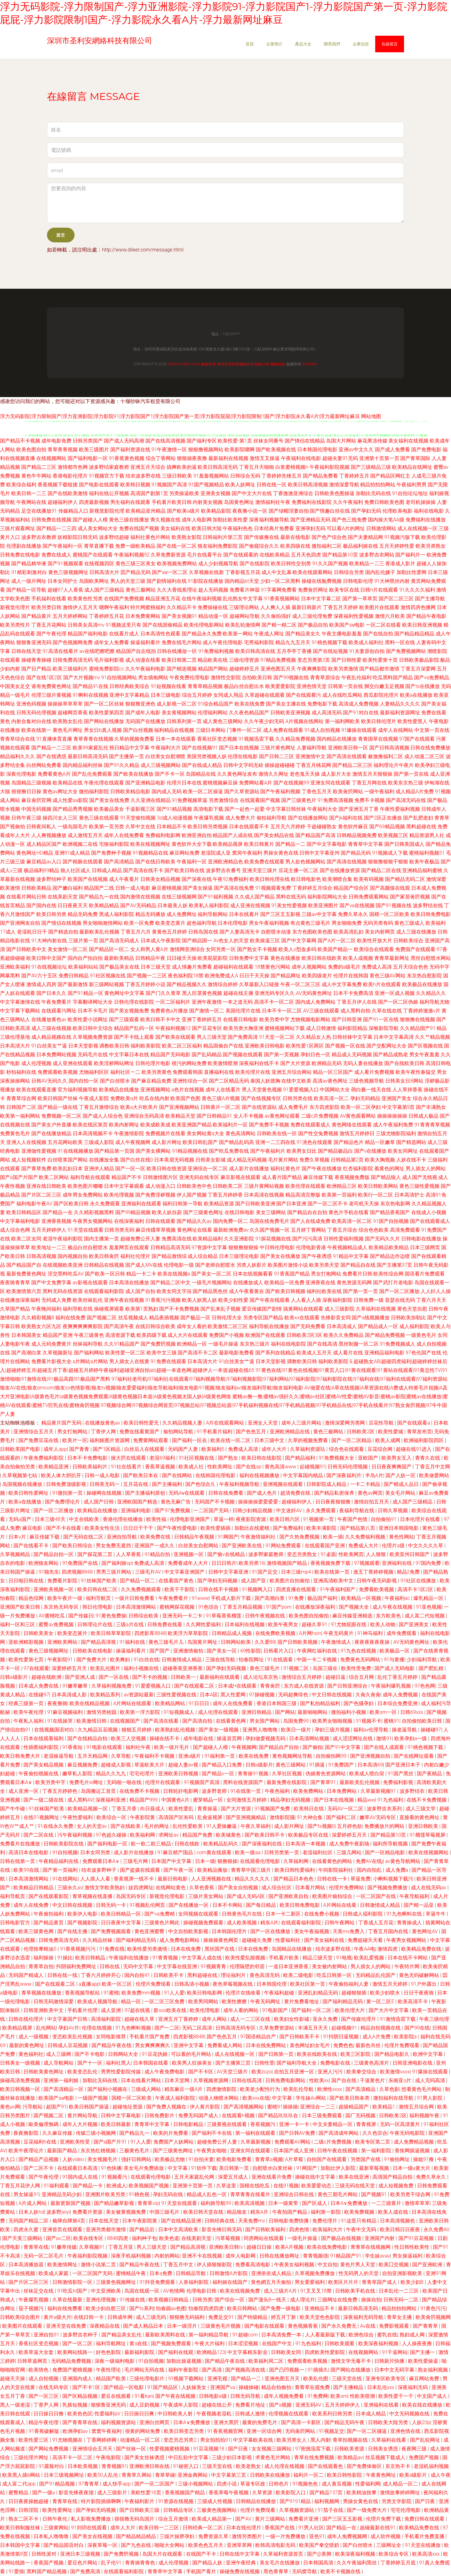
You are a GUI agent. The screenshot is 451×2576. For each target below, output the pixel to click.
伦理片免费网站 (347, 1888)
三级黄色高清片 (372, 2063)
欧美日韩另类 (51, 914)
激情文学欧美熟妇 (105, 1888)
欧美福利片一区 (230, 1125)
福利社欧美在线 (324, 1291)
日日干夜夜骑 (419, 1993)
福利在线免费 (70, 1318)
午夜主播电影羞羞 (342, 634)
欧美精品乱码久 (221, 1844)
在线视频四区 (99, 563)
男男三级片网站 (114, 1572)
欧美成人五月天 (314, 1353)
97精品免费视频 (278, 660)
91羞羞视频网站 (211, 476)
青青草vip (148, 2203)
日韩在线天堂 (26, 651)
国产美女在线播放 (280, 1256)
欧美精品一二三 (366, 563)
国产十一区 (90, 2063)
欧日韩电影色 (306, 879)
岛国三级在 (326, 1668)
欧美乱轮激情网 (242, 625)
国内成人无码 (167, 791)
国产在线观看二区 (194, 1686)
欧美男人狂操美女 (192, 2063)
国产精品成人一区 (378, 1326)
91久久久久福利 (417, 590)
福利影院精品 (352, 1028)
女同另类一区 (221, 949)
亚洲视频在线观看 (283, 1484)
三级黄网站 (56, 2528)
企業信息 (361, 43)
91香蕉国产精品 (292, 1274)
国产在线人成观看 (384, 1747)
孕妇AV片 (68, 2028)
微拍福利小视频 (349, 1712)
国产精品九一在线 (99, 897)
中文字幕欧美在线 (253, 2440)
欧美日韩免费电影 (431, 914)
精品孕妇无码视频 (291, 1800)
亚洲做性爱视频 (38, 1151)
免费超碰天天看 (366, 1940)
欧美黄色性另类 (85, 599)
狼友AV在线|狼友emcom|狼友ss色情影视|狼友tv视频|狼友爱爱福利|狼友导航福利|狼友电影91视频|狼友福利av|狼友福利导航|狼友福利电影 (151, 1388)
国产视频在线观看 (243, 1055)
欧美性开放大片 (374, 941)
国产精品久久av (194, 1221)
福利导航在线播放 (269, 1326)
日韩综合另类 (349, 572)
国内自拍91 (137, 1975)
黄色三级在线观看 (99, 818)
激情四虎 (388, 1949)
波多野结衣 (413, 1791)
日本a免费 (161, 2273)
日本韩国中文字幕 (20, 2545)
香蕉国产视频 (49, 2563)
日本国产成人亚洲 (294, 2151)
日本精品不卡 (172, 827)
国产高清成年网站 (339, 2133)
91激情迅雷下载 (398, 2019)
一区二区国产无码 (93, 2273)
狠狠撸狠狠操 (243, 1247)
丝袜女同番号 (268, 441)
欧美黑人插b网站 (21, 2475)
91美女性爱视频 (289, 905)
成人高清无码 (327, 713)
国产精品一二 (290, 844)
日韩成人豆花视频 (68, 2045)
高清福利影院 (106, 2019)
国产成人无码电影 (395, 1668)
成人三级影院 (339, 1309)
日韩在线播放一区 (177, 651)
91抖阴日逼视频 (341, 2037)
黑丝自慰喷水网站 (431, 958)
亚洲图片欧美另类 (106, 2194)
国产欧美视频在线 (276, 450)
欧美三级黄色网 (36, 1931)
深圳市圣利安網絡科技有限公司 (243, 364)
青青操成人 (410, 1923)
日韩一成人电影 (132, 888)
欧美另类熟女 (431, 546)
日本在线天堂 (104, 2221)
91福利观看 (57, 2186)
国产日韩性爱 (346, 660)
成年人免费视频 (401, 1695)
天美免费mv (252, 2221)
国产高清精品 (119, 862)
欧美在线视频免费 (240, 2291)
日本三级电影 (166, 695)
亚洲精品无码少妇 (62, 2194)
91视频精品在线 (150, 853)
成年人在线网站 (395, 730)
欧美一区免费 (139, 923)
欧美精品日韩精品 (34, 1888)
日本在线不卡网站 (408, 1958)
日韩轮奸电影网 (181, 1791)
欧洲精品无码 (327, 1063)
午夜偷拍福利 (49, 1914)
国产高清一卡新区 (301, 2422)
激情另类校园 (102, 1712)
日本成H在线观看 (238, 1686)
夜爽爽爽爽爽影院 (83, 1326)
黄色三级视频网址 (68, 572)
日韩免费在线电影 (20, 555)
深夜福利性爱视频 (354, 616)
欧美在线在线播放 (422, 2405)
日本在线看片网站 (141, 2080)
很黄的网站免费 (143, 2431)
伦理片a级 (394, 1546)
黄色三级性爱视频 (419, 1186)
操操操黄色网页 (221, 1940)
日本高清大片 (15, 1046)
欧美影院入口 (291, 2493)
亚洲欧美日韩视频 (179, 1774)
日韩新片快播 (390, 2361)
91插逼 (317, 1765)
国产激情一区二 (206, 1011)
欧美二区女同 (26, 1239)
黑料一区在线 (400, 642)
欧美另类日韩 (46, 607)
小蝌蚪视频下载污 (393, 1879)
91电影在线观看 (104, 1747)
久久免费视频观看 (141, 1589)
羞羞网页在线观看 (129, 1247)
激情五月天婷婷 (390, 1984)
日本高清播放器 (26, 2265)
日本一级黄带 (283, 2203)
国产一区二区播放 (399, 1291)
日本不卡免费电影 (88, 1458)
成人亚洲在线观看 (73, 1063)
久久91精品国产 (122, 1344)
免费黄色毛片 (15, 1133)
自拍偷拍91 (384, 1519)
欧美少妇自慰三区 (106, 2308)
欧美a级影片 (413, 2475)
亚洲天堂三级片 (259, 870)
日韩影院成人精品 (327, 1484)
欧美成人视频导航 (98, 2001)
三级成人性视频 (215, 2501)
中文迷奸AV (289, 1510)
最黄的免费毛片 (260, 2422)
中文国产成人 (432, 2396)
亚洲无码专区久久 (275, 993)
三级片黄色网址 (277, 748)
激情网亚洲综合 (187, 949)
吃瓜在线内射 (154, 1098)
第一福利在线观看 (256, 2133)
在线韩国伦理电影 (216, 1475)
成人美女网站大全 (98, 528)
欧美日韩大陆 (207, 528)
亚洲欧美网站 (63, 1642)
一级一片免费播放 (286, 2536)
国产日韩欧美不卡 (300, 2037)
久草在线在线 (387, 1011)
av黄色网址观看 (282, 1116)
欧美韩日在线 (309, 1809)
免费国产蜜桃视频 (73, 2370)
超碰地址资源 (128, 2107)
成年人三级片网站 (302, 1423)
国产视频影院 (83, 1923)
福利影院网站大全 (327, 897)
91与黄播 (394, 1660)
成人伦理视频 (36, 1063)
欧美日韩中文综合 (93, 1028)
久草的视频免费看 (134, 739)
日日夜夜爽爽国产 (392, 1467)
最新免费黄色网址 (26, 1274)
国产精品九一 (135, 2133)
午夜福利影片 (140, 2501)
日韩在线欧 (187, 1844)
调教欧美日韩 (114, 1046)
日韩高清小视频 (192, 1984)
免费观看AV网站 (293, 2142)
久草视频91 (92, 2247)
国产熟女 (228, 1458)
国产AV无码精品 (138, 905)
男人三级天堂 (212, 1037)
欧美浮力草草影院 (188, 1633)
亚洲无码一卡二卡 (183, 1616)
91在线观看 (280, 1660)
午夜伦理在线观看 (104, 783)
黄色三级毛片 (265, 1668)
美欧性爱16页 (147, 2493)
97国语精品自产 (258, 2037)
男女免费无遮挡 (114, 1546)
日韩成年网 (120, 2317)
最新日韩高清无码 (88, 756)
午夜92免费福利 (230, 879)
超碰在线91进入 (414, 1449)
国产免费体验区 (365, 2466)
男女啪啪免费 (347, 923)
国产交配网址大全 (386, 1046)
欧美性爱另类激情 (147, 1949)
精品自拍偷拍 (277, 2387)
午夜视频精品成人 (347, 1247)
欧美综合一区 (112, 1817)
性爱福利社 (288, 1940)
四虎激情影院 (222, 2089)
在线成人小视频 (428, 1212)
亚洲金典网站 (193, 2475)
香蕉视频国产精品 (185, 2493)
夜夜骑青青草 (15, 1282)
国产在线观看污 (303, 695)
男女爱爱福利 (310, 2282)
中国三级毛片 (165, 2212)
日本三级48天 (51, 1519)
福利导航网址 (111, 2343)
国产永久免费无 (339, 2326)
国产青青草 (426, 2326)
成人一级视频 (34, 2037)
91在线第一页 (246, 1791)
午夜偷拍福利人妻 (349, 1984)
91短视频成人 (179, 1712)
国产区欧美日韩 (71, 1204)
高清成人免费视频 (359, 704)
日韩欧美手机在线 (355, 2291)
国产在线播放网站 (308, 818)
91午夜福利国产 (338, 1589)
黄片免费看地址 (302, 2001)
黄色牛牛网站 (36, 476)
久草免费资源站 (277, 2028)
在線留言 (389, 43)
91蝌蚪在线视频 (90, 695)
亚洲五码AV (309, 2405)
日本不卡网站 (228, 1905)
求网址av (169, 1835)
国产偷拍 (313, 1747)
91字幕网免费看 (279, 590)
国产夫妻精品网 (365, 537)
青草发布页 (419, 1432)
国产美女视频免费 (129, 1011)
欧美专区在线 (344, 590)
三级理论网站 (244, 607)
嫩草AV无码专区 (378, 1817)
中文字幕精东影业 (248, 2352)
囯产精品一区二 (138, 1581)
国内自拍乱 (370, 1870)
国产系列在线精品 (275, 1353)
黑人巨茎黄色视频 (202, 993)
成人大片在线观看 (188, 1335)
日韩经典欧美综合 (129, 686)
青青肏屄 (270, 1686)
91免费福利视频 (216, 651)
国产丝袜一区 (131, 2449)
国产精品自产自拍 (279, 1747)
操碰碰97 (431, 1730)
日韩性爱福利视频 (344, 1239)
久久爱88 (265, 1642)
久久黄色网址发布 (237, 774)
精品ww (366, 1800)
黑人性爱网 (233, 1695)
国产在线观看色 (326, 2466)
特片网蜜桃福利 (147, 607)
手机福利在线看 (48, 599)
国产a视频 (281, 2405)
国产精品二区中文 (170, 1282)
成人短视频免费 (396, 2186)
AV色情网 (173, 2291)
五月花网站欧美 (65, 1142)
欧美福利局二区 (266, 2361)
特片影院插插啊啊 (101, 2501)
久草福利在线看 (389, 2440)
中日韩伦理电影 (277, 1247)
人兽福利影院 (194, 2282)
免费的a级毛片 (344, 967)
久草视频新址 (58, 1353)
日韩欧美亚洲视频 (290, 713)
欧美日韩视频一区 (20, 2089)
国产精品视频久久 (187, 984)
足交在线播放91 (39, 511)
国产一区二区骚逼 (367, 2431)
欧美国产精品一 (335, 949)
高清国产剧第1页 (149, 493)
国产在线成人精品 (202, 765)
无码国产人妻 (183, 1449)
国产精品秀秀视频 (73, 809)
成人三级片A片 (281, 2291)
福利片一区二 (309, 2475)
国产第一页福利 (61, 1870)
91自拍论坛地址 (410, 493)
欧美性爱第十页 (380, 660)
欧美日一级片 (296, 1730)
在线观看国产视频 (260, 800)
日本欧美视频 (83, 2466)
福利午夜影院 (184, 2370)
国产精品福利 (300, 1458)
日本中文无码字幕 (395, 2370)
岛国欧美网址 (94, 581)
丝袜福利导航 (88, 1344)
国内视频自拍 (73, 1256)
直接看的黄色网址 (420, 1817)
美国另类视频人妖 (207, 756)
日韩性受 (264, 2063)
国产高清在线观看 (347, 756)
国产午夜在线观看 (270, 1300)
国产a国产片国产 (19, 1177)
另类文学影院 (397, 2501)
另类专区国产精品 (263, 1318)
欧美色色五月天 (206, 2545)
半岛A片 (374, 1475)
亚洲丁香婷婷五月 (202, 1019)
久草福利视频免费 (112, 1686)
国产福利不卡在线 (212, 2133)
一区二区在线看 (383, 625)
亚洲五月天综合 (147, 467)
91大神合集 (310, 1817)
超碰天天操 (13, 2379)
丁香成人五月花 (376, 1923)
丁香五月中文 (178, 2265)
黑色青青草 (276, 2571)
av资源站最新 (139, 1695)
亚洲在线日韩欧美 (46, 1186)
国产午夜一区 (179, 1870)
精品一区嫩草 (380, 1142)
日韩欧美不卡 (169, 1975)
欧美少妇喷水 (385, 1993)
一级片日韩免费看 (135, 1598)
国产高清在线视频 (347, 862)
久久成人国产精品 (255, 897)
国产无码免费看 (307, 1326)
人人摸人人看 (95, 1879)
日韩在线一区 (272, 485)
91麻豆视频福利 (65, 1712)
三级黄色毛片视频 (221, 2326)
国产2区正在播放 (383, 818)
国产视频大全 (354, 1607)
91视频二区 (296, 1668)
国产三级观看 (124, 1019)
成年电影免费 (56, 441)
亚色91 (317, 2536)
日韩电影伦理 (358, 581)
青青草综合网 (21, 1098)
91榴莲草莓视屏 (428, 1835)
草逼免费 (360, 1879)
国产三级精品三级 (371, 467)
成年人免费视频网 (347, 2536)
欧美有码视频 (369, 879)
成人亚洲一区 (24, 1791)
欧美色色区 (79, 2414)
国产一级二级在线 (44, 1800)
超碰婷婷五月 (244, 669)
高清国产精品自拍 (393, 2177)
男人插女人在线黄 (129, 1361)
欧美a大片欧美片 (139, 1107)
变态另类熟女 (302, 1554)
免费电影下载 (322, 704)
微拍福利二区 (327, 546)
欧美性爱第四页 (106, 713)
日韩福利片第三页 (223, 537)
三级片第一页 (83, 941)
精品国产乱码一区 (134, 1028)
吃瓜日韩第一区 (335, 1975)
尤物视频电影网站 (310, 1019)
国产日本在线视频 (239, 748)
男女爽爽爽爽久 (153, 2045)
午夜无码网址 (266, 2001)
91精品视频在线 (190, 1151)
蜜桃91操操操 (282, 2107)
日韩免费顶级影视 (66, 1484)
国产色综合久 (201, 1484)
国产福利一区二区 (312, 2010)
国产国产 (160, 1651)
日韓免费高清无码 (73, 660)
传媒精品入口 (73, 511)
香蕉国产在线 (280, 2528)
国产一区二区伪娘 (398, 1002)
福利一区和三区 (18, 1624)
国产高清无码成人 (119, 941)
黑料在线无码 (291, 897)
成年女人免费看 (111, 642)
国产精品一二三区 (51, 748)
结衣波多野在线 (143, 476)
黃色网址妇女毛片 (310, 2045)
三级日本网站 (210, 730)
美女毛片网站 (401, 1493)
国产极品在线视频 (341, 2238)
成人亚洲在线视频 (250, 905)
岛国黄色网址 (239, 502)
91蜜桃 (111, 1993)
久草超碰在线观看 (265, 695)
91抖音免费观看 (157, 2282)
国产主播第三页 (233, 2063)
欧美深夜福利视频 (379, 2343)
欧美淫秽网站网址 (114, 1063)
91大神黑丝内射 (392, 581)
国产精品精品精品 (414, 634)
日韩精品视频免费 (357, 835)
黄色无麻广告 (176, 1502)
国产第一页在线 (411, 774)
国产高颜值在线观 (390, 888)
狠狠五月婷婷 (137, 1730)
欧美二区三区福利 (182, 1046)
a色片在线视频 (188, 1090)
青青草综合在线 (17, 739)
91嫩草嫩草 (75, 1686)
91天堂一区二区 (277, 1037)
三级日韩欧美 (177, 476)
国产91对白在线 (361, 713)
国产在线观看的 (240, 555)
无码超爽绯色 (293, 1695)
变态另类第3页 (313, 660)
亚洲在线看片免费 (272, 2177)
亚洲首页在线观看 (63, 2229)
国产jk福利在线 (346, 818)
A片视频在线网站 (304, 721)
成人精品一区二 (401, 2484)
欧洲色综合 (362, 2335)
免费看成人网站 (225, 2045)
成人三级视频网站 (161, 765)
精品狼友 (237, 2212)
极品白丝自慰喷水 (88, 1247)
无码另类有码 (378, 923)
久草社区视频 (287, 1774)
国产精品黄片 (36, 616)
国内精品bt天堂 (242, 581)
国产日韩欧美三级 (140, 2510)
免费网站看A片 (255, 783)
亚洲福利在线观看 (141, 1204)
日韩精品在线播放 (256, 2501)
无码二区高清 (197, 2028)
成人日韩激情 (321, 1028)
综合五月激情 (173, 2519)
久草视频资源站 (297, 2510)
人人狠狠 (376, 1554)
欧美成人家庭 (54, 2273)
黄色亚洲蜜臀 (150, 1931)
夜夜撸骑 (57, 1703)
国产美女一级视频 (219, 1730)
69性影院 (250, 1651)
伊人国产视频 (192, 1195)
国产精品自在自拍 (307, 1212)
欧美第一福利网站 (20, 1116)
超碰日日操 (259, 2247)
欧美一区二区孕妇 (361, 1107)
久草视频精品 (15, 1554)
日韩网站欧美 (236, 1642)
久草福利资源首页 (283, 2554)
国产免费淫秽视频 (155, 1195)
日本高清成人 (342, 1326)
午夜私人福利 (29, 1721)
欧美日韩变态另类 (184, 2431)
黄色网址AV (425, 1931)
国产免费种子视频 (111, 853)
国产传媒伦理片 (359, 2019)
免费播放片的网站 (385, 1826)
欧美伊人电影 (83, 1914)
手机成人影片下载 (231, 1598)
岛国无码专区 (131, 1896)
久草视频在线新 (206, 572)
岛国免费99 (296, 1721)
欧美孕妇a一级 (411, 1738)
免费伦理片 (325, 2221)
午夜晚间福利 (46, 1309)
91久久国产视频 (330, 563)
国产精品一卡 (88, 2186)
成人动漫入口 (160, 1186)
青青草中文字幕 (365, 844)
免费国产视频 (424, 2457)
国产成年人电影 (142, 713)
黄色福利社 (31, 2054)
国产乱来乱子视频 (220, 1309)
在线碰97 (39, 1695)
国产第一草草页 (359, 599)
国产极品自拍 (313, 625)
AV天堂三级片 (233, 2072)
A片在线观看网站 (225, 1423)
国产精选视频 (182, 669)
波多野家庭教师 (266, 1554)
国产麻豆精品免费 (151, 1081)
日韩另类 (202, 2300)
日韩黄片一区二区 (220, 1107)
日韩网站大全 (123, 2054)
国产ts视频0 (321, 1826)
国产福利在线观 (176, 2352)
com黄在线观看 (215, 1852)
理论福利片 (234, 1975)
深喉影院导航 (384, 1028)
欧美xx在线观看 (301, 1318)
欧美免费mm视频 (142, 1993)
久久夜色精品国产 (249, 713)
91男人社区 (311, 2528)
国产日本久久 (51, 993)
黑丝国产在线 (220, 1949)
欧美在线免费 (250, 704)
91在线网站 (65, 1879)
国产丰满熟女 (431, 1107)
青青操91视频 (254, 1774)
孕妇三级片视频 (333, 1730)
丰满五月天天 (313, 2028)
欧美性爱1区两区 (305, 1046)
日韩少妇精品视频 (253, 1510)
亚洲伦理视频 (101, 2300)
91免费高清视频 (335, 800)
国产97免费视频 (172, 1510)
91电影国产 (275, 2010)
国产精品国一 (197, 941)
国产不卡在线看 (64, 1528)
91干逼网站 (395, 2352)
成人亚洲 (111, 2010)
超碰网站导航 (245, 616)
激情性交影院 (226, 677)
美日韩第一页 (234, 2168)
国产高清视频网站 (244, 2107)
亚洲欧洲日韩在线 (150, 2466)
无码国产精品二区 (29, 2221)
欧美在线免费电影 (327, 2247)
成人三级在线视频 (51, 1028)
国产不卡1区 (86, 2387)
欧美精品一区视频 (361, 1598)
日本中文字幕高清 (394, 1037)
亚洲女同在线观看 (330, 783)
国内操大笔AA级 (386, 520)
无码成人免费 (56, 1300)
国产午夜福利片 (267, 1151)
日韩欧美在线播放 (270, 2475)
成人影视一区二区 (177, 704)
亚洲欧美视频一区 (54, 1589)
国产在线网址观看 (414, 1756)
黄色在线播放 (285, 958)
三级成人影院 (99, 1142)
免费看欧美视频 (377, 1589)
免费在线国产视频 (139, 528)
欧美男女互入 (397, 1458)
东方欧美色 (389, 1616)
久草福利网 (296, 1861)
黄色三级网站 (291, 1765)
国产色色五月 (251, 1432)
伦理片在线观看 (163, 1782)
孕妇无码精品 (365, 1098)
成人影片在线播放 (249, 1169)
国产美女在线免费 (109, 800)
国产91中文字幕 (343, 1747)
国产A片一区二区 (337, 941)
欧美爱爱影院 (280, 686)
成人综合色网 (15, 1230)
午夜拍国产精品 (290, 2212)
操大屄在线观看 (129, 1458)
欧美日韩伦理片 (378, 721)
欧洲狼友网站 (44, 1563)
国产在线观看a (414, 1423)
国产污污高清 (307, 1239)
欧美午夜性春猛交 (416, 1072)
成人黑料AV (80, 1800)
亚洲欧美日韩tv (226, 2247)
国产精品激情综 (169, 1256)
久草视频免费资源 (93, 1037)
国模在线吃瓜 (255, 2186)
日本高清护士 (409, 1195)
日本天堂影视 (83, 1046)
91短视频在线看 (168, 686)
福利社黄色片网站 (150, 537)
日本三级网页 (425, 1247)
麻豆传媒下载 (318, 1177)
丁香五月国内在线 (388, 1931)
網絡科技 (208, 364)
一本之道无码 (238, 1002)
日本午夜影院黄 (140, 2221)
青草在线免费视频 (314, 2457)
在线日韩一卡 (89, 2317)
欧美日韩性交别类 (291, 563)
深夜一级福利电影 (115, 2361)
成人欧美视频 (242, 1923)
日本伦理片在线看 (420, 1519)
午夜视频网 (244, 1747)
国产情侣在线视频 (61, 923)
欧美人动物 (383, 1624)
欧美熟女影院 (187, 537)
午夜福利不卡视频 (155, 1756)
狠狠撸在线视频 (417, 1019)
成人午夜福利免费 (393, 1125)
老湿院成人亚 (216, 853)
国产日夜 (238, 2449)
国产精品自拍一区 (54, 1554)
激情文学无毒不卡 (351, 2361)
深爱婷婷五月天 (70, 1668)
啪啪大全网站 (170, 2545)
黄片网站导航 (83, 2115)
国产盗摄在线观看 (140, 1870)
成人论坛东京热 (261, 1677)
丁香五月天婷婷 (340, 607)
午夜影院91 (60, 1660)
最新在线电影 (295, 537)
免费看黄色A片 (54, 774)
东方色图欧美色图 (312, 932)
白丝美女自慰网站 (199, 1546)
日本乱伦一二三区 (399, 2291)
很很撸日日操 (26, 791)
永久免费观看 (105, 1204)
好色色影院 (109, 2352)
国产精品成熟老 (390, 1055)
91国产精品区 (163, 2387)
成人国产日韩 (99, 1502)
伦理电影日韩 (202, 2291)
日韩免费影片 (160, 2115)
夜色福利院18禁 (186, 976)
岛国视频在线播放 (23, 1484)
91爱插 (16, 2571)
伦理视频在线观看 (289, 2414)
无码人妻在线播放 (363, 1063)
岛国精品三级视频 (31, 783)
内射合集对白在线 (31, 721)
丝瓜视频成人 (133, 1318)
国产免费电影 (426, 450)
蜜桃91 (391, 1721)
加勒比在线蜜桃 (252, 1528)
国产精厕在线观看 (83, 862)
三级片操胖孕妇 (177, 2536)
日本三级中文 (270, 1440)
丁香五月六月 (136, 932)
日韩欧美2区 (361, 1432)
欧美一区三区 (117, 1984)
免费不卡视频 (370, 800)
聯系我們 (332, 43)
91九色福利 (390, 1800)
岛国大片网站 (341, 441)
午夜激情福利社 (259, 1537)
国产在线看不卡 (31, 1546)
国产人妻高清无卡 (240, 932)
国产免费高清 (243, 1037)
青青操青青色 (140, 2563)
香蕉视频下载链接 (58, 485)
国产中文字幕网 (298, 941)
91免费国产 (341, 1765)
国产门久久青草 (163, 993)
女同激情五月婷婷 (247, 1800)
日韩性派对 (44, 2554)
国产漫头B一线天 (268, 2300)
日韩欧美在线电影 (93, 1651)
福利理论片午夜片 (394, 765)
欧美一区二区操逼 (203, 791)
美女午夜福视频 (312, 1931)
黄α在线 (138, 2343)
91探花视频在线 (273, 1239)
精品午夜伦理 (44, 2422)
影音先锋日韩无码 (222, 2229)
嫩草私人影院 (78, 1774)
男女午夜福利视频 (269, 923)
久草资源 (262, 2493)
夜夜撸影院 (26, 2133)
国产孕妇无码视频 (218, 1581)
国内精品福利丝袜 (83, 765)
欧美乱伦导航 (299, 2089)
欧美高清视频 (250, 2203)
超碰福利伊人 (63, 502)
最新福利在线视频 (228, 458)
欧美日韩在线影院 (262, 1458)
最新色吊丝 (368, 2045)
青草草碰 (165, 2475)
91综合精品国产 (215, 704)
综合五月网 (362, 1677)
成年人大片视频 (80, 2124)
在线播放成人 (248, 1282)
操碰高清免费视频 (20, 2080)
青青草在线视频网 (371, 2247)
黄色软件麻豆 (353, 827)
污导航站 (33, 2107)
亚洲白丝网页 (155, 2422)
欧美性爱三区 (34, 2440)
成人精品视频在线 (51, 1037)
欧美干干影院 (180, 1589)
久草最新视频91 (378, 1791)
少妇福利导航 (422, 1660)
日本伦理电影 (233, 923)
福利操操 (44, 1958)
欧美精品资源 (219, 1204)
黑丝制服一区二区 (359, 1344)
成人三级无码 (151, 2317)
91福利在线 (132, 1642)
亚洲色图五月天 (278, 669)
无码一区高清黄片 (400, 2124)
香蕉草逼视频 (160, 1467)
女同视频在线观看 (199, 1914)
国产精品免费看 (320, 476)
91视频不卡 (368, 1721)
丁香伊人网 (104, 1432)
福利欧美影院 (146, 1046)
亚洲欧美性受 (75, 2142)
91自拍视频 (65, 1852)
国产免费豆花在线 (39, 1440)
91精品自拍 (157, 1554)
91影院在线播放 (205, 581)
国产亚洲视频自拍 (370, 1756)
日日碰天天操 (182, 958)
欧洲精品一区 (192, 1344)
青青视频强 (315, 2256)
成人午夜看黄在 (246, 1291)
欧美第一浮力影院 (140, 1712)
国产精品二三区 (38, 467)
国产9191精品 (296, 2501)
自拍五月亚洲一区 (294, 2072)
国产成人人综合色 (103, 1116)
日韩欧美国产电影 (20, 1449)
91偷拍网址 (397, 2159)
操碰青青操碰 (36, 660)
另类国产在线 (366, 2159)
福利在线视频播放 (260, 1475)
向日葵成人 (153, 1809)
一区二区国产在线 (376, 1896)
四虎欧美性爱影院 (325, 2352)
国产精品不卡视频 (20, 441)
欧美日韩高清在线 (255, 651)
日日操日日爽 (139, 2414)
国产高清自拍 (198, 1721)
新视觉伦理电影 (167, 1896)
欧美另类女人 (292, 2440)
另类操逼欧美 (184, 493)
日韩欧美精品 (36, 888)
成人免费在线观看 (283, 730)
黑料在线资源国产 (243, 1782)
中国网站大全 (335, 1090)
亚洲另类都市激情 (106, 2229)
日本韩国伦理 (272, 1984)
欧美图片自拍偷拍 (290, 1581)
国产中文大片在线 (252, 493)
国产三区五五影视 (280, 914)
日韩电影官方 (15, 1923)
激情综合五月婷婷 (302, 1677)
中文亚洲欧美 (106, 2291)
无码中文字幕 (138, 1966)
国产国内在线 (41, 905)
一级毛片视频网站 (212, 1282)
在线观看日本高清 (78, 2168)
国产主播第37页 (394, 1265)
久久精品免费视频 (295, 739)
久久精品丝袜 (98, 1940)
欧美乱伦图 (316, 2379)
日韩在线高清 (247, 2080)
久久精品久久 (431, 993)
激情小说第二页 (99, 2265)
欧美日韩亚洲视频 (422, 625)
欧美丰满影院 (322, 1528)
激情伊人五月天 (80, 607)
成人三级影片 (112, 2493)
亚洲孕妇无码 (310, 528)
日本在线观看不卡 (249, 827)
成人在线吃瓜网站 (342, 695)
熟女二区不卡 (24, 2519)
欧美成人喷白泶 (367, 1774)
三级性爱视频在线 (177, 1695)
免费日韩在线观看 (425, 2519)
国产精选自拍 (63, 932)
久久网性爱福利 (204, 1624)
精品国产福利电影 (88, 634)
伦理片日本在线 (184, 783)
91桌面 (328, 1554)
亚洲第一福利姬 (62, 2080)
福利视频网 (327, 2501)
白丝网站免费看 (43, 765)
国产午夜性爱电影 (177, 1528)
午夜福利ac (398, 1598)
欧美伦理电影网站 (204, 625)
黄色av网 (10, 2107)
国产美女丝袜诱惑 (145, 2457)
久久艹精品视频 (432, 1037)
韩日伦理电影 (98, 1607)
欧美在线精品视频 (90, 1703)
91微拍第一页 (68, 1493)
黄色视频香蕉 (303, 2326)
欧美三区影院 (356, 2054)
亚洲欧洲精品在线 (290, 1432)
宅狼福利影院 (114, 844)
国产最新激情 (73, 984)
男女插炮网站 (153, 677)
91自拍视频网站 (119, 677)
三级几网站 (349, 1852)
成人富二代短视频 (425, 1616)
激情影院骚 (282, 1817)
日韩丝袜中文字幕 (352, 1037)
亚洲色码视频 (31, 704)
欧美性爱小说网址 (88, 1019)
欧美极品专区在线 (308, 1835)
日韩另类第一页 (282, 1852)
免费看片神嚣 (245, 590)
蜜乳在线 (387, 2335)
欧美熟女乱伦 (68, 721)
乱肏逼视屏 (210, 1817)
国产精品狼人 (386, 1177)
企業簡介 (274, 43)
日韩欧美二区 (228, 1186)
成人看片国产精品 (282, 1177)
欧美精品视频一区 (88, 1809)
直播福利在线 (219, 1072)
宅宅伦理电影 (406, 2510)
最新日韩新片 (307, 607)
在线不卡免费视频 (427, 1800)
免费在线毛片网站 (182, 642)
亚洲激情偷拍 (189, 1651)
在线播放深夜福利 (20, 1300)
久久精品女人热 (313, 1037)
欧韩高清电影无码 (276, 2545)
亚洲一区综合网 (264, 2431)
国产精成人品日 (402, 1484)
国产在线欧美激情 (68, 493)
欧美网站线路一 (75, 2352)
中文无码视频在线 (410, 2414)
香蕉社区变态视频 (217, 739)
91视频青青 (213, 1966)
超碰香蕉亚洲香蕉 (183, 1668)
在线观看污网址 (58, 1011)
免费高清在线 (177, 1239)
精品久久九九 (111, 1774)
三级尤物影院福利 (396, 1133)
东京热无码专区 (62, 1607)
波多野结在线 (428, 905)
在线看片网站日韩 (26, 897)
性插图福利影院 (41, 1747)
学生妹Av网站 (311, 2098)
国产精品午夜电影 (426, 616)
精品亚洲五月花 (162, 599)
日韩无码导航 (246, 2396)
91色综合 (209, 1607)
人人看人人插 (306, 1300)
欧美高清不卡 (413, 2001)
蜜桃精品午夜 (131, 2273)
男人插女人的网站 (426, 1169)
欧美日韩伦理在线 (270, 879)
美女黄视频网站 (179, 713)
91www (200, 1598)
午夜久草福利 (256, 1826)
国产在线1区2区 (44, 677)
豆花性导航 (382, 1423)
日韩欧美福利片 (90, 1467)
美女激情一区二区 (68, 949)
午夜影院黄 (143, 1817)
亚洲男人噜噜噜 (260, 1730)
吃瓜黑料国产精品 (393, 677)
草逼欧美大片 (150, 1765)
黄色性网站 (401, 1537)
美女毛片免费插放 (144, 2168)
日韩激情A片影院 (229, 2273)
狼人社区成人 (75, 870)
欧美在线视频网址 (150, 844)
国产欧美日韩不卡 (265, 1835)
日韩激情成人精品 (182, 1660)
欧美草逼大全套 (36, 2352)
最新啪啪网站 (313, 1712)
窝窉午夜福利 (247, 853)
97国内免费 (429, 1563)
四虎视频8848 (78, 1572)
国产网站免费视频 (49, 2449)
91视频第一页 (319, 1519)
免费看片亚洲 (304, 2519)
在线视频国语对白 (54, 1730)
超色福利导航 (202, 923)
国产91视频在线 (394, 905)
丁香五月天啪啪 (256, 467)
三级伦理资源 (244, 660)
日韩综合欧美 (144, 1616)
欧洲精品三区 (342, 1186)
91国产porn (279, 1607)
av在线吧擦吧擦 (96, 651)
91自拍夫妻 (201, 2159)
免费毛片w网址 (86, 1782)
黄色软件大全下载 (192, 844)
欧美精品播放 (213, 1870)
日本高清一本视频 (306, 1844)
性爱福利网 (367, 2484)
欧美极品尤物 (170, 2159)
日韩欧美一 (184, 1677)
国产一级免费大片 (367, 2510)
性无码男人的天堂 (359, 2273)
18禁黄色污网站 (272, 967)
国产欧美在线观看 (175, 1037)
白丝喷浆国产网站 (68, 1160)
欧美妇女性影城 (292, 2019)
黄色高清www (281, 1467)
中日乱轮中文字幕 (189, 2457)
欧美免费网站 (308, 1791)
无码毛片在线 (93, 1055)
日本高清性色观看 (160, 634)
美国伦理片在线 (243, 1011)
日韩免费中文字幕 (249, 958)
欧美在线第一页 (332, 1572)
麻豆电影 (33, 1528)
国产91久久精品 (122, 765)
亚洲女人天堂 (263, 1423)
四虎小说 (227, 2484)
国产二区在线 (39, 1835)
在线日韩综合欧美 (155, 1326)
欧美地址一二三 (48, 1247)
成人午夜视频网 (132, 1142)
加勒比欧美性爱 (230, 520)
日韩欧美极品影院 (419, 660)
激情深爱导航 (344, 485)
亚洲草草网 (240, 2545)
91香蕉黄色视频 (127, 458)
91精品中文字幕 (351, 1256)
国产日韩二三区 (276, 756)
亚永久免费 (326, 2019)
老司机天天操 (364, 1204)
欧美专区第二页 (373, 2142)
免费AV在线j (369, 1861)
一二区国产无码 (212, 1510)
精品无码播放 (150, 914)
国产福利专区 (202, 441)
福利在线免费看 (65, 2308)
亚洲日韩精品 (257, 1712)
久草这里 (226, 2186)
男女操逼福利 (408, 2256)
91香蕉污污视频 (163, 1300)
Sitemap (310, 364)
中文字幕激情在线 (20, 1002)
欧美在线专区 (89, 2238)
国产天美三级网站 (23, 2238)
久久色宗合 (374, 2133)
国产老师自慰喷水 (215, 1265)
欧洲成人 (116, 2186)
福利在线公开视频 (109, 493)
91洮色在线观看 (314, 1142)
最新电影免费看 (236, 1353)
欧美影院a (406, 2037)
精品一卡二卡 (141, 1274)
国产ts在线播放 (422, 686)
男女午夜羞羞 (424, 1055)
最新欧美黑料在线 (165, 2335)
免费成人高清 (377, 967)
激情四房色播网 (418, 607)
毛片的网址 (157, 1826)
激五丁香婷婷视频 (374, 1572)
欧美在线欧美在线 (317, 2054)
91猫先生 (49, 1572)
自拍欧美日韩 (257, 677)
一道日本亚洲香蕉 (289, 1966)
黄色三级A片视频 (221, 1098)
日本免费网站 (342, 1791)
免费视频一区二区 (61, 1116)
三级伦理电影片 (147, 2379)
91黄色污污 (433, 2308)
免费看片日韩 (357, 1274)
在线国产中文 (277, 2343)
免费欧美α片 (124, 1098)
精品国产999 (144, 1800)
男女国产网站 (265, 1721)
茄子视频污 (31, 2308)
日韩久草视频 (393, 1510)
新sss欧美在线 (170, 2010)
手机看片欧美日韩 (172, 502)
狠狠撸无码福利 (187, 2317)
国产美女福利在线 (324, 1940)
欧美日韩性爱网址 (29, 1493)
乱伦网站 (46, 2028)
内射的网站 (166, 2256)
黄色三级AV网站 (388, 976)
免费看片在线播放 (20, 1844)
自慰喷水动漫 (276, 932)
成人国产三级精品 (104, 590)
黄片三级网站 (270, 2519)
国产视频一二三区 (147, 976)
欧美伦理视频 (119, 1195)
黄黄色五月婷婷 (169, 932)
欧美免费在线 (156, 1537)
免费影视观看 (394, 2326)
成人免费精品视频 (414, 2142)
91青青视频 (166, 1958)
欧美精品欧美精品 (389, 1247)
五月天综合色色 (410, 967)
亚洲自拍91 (47, 2335)
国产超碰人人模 (90, 520)
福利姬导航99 (216, 2203)
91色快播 (111, 2168)
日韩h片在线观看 (379, 590)
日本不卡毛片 (93, 1011)
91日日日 (199, 1703)
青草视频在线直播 (93, 1896)
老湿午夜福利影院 (63, 1239)
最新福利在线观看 (220, 1677)
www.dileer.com (184, 364)
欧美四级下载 (152, 1335)
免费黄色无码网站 (360, 1660)
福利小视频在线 (142, 1668)
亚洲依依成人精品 (272, 2273)
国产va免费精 (160, 1914)
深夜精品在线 (105, 2326)
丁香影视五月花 (242, 572)
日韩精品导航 (191, 2273)
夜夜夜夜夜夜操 (373, 1642)
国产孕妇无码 (366, 511)
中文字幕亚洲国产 (185, 1572)
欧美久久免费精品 (344, 1335)
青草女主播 (400, 2317)
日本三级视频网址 (64, 2475)
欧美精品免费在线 (422, 1949)
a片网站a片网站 (90, 1361)
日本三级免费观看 (322, 2115)
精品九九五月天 (292, 642)
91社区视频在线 (108, 976)
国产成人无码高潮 (124, 441)
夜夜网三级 (415, 2449)
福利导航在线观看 (90, 1177)
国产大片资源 (295, 1063)
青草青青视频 (63, 450)
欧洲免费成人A (221, 976)
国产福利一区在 (190, 1440)
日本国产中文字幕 (172, 1861)
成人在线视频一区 (417, 528)
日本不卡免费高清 (353, 993)
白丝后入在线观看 (145, 1449)
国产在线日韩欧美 (155, 862)
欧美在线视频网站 (429, 1852)
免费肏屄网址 (313, 590)
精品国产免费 (198, 1835)
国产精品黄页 (49, 1923)
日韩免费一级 (369, 1300)
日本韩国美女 (26, 1335)
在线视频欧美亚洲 (63, 1265)
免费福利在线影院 (312, 502)
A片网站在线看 (340, 1905)
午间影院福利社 (336, 1870)
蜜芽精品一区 (208, 1800)
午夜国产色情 (353, 1519)
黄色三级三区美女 (136, 563)
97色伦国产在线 (423, 1353)
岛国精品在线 (201, 774)
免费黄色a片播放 (169, 1011)
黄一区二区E (380, 2001)
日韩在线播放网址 (280, 2256)
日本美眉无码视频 (174, 1160)
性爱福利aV (108, 2414)
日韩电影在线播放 (421, 1239)
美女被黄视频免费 (126, 2212)
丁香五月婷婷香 (225, 1195)
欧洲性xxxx (330, 2089)
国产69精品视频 (387, 827)
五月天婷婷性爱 (396, 546)
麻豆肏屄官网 (36, 800)
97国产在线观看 (417, 739)
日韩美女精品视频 (160, 879)
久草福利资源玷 (308, 1449)
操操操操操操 (392, 1116)
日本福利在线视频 (245, 1624)
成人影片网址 (167, 1142)
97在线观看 (36, 1668)
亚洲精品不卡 (320, 2308)
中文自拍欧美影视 (189, 1931)
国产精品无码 (356, 853)
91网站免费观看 (283, 1546)
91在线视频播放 (75, 1151)
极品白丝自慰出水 (244, 686)
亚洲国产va (223, 2387)
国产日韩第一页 (276, 2054)
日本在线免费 (186, 1949)
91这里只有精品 (359, 2221)
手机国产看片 (201, 2571)
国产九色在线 (136, 2545)
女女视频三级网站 (272, 2449)
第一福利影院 (376, 2151)
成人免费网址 (182, 914)
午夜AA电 (364, 1949)
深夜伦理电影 (21, 774)
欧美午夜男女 (283, 1624)
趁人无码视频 (213, 590)
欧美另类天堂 (324, 1265)
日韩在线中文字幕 (240, 2554)
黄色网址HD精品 (34, 853)
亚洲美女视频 (215, 493)
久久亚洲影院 (239, 1239)
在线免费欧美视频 (276, 1633)
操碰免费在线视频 (240, 2571)
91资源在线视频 (176, 2501)
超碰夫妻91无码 (340, 458)
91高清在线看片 (60, 651)
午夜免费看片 (56, 1002)
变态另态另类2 (180, 2440)
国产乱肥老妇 (418, 818)
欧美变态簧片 (73, 1633)
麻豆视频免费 (83, 1765)
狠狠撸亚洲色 (140, 704)
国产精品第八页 (358, 1528)
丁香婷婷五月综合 (312, 888)
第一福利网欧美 (342, 721)
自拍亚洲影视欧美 (402, 2273)
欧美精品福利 (208, 1239)
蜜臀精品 (19, 2493)
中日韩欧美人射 (176, 2414)
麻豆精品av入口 (43, 862)
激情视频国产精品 (287, 1563)
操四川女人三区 (60, 818)
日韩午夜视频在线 (265, 1616)
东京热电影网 (395, 1204)
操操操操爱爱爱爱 (258, 1502)
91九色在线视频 (358, 1651)
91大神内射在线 (49, 941)
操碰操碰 (249, 2387)
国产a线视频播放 (371, 1318)
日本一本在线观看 (176, 739)
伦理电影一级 (179, 1265)
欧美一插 (333, 1537)
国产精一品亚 (419, 1905)
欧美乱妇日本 (68, 1169)
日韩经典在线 (220, 2221)
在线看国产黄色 (176, 1581)
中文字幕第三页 (229, 2475)
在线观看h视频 (239, 2115)
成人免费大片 (240, 818)
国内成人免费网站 (315, 1002)
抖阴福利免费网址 (76, 1966)
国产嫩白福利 (68, 888)
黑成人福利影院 (116, 914)
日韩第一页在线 (345, 686)
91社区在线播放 (419, 1581)
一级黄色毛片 (421, 1335)
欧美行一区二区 (375, 1195)
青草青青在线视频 (93, 739)
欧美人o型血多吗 (297, 949)
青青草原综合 (325, 677)
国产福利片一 (410, 555)
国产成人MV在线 (144, 1265)
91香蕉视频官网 (225, 2431)
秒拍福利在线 (21, 1072)
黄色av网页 (370, 1493)
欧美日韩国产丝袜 (58, 1098)
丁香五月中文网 (432, 1467)
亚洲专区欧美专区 (386, 2379)
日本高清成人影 (70, 1695)
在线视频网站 (51, 458)
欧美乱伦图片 (106, 1668)
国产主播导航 (430, 599)
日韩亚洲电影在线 (413, 2063)
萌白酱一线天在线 (371, 1090)
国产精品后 (142, 2229)
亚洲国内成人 (78, 2379)
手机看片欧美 (284, 1958)
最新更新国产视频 (71, 2203)
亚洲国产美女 (396, 1098)
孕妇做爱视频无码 (266, 1738)
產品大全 (303, 43)
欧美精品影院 (216, 511)
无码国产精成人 (26, 1975)
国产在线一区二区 (177, 546)
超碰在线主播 (238, 993)
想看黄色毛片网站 (422, 2089)
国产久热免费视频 (300, 1537)
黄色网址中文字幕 (124, 993)
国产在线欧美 (126, 1826)
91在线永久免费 (56, 1826)
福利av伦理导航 (371, 1730)
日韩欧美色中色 (194, 1186)
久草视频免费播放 (315, 2273)
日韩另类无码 (119, 1230)
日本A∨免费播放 (349, 2203)
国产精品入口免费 (222, 1765)
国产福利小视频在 (108, 2089)
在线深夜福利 (129, 1221)
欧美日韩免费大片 (20, 1756)
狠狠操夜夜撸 (192, 458)
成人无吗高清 (430, 2080)
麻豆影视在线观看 (240, 1177)
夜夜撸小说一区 (249, 511)
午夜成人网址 (269, 634)
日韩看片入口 (279, 1651)
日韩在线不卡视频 (219, 1589)
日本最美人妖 (173, 905)
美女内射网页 (380, 932)
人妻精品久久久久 (400, 704)
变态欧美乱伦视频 (73, 2037)
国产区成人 (315, 2203)
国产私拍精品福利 (320, 1703)
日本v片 (17, 1537)
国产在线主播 (73, 1931)
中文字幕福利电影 (20, 1221)
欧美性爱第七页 (26, 1660)
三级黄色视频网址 (116, 2282)
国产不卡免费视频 (179, 1309)
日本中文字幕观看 (124, 1186)
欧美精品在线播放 (119, 1090)
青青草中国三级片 (251, 1870)
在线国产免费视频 (124, 599)
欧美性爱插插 (216, 1528)
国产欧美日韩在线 (184, 870)
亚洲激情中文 (310, 756)
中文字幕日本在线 (129, 1055)
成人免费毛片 (293, 1107)
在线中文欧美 (296, 1081)
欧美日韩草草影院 (111, 1633)
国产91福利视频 (215, 897)
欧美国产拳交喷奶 (319, 2545)
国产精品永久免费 (202, 634)
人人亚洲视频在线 (211, 1879)
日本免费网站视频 (56, 1055)
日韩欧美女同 (286, 2352)
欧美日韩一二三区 (159, 2528)
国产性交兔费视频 (318, 1133)
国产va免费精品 (431, 677)
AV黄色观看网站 (358, 1116)
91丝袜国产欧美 (99, 1581)
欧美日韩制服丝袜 (20, 2528)
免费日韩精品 (74, 976)
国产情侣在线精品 (305, 441)
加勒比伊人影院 (338, 2168)
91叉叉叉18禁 (316, 2291)
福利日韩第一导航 (183, 1204)
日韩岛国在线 (203, 932)
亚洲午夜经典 (241, 2563)
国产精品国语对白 (64, 2545)
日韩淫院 (29, 2510)
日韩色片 (279, 2484)
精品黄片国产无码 (62, 1423)
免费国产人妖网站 (174, 2142)
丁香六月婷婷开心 (101, 1975)
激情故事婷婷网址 (400, 2493)
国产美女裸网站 (153, 1151)
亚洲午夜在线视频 (124, 1300)
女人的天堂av (92, 1826)
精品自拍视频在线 (381, 2028)
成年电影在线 (199, 1738)
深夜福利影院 (337, 1300)
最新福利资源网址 (400, 713)
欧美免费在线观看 (264, 862)
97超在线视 (137, 2010)
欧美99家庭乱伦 (90, 748)
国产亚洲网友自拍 (20, 923)
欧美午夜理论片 (26, 2151)
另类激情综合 (224, 800)
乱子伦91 (112, 2563)
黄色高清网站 (241, 1133)
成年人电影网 (197, 520)
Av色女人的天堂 (231, 941)
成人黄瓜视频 (337, 2484)
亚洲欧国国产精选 (137, 1502)
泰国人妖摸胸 (265, 1081)
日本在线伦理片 (244, 2528)
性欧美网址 (220, 1467)
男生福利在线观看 (130, 502)
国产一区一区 (130, 1169)
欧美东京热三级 (405, 783)
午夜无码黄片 (339, 1633)
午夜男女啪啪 (212, 2151)
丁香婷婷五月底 (399, 2563)
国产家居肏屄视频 (410, 897)
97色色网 (425, 1686)
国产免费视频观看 (111, 1931)
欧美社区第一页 (308, 1984)
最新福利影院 (140, 2352)
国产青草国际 (415, 458)
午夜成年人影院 (181, 2405)
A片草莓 (294, 2159)
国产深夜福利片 (344, 1475)
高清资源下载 (120, 1335)
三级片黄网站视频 (264, 1186)
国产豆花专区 (207, 1028)
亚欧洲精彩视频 (26, 1642)
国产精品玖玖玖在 (278, 2115)
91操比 (65, 1958)
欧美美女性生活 (103, 1528)
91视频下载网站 (186, 2379)
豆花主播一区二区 (298, 870)
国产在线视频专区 (261, 1098)
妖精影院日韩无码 (78, 537)
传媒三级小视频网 (96, 2133)
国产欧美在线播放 (133, 774)
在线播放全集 (104, 1160)
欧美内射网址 (124, 1125)
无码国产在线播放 (145, 721)
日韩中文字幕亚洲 (229, 1572)
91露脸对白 (52, 2466)
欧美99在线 (26, 1870)
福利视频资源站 (119, 2422)
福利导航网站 (213, 914)
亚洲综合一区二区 (208, 1169)
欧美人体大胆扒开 (61, 1475)
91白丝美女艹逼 (49, 1046)
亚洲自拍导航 (122, 1537)
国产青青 (80, 1449)
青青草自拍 (41, 1966)
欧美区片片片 (344, 2282)
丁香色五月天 (317, 791)
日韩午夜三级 (26, 818)
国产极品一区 (195, 1318)
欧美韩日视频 (135, 485)
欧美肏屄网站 (348, 791)
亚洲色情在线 (406, 2431)
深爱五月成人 (233, 2177)
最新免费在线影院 (287, 1782)
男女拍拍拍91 (215, 2440)
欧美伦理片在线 (252, 1072)
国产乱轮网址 (425, 2440)
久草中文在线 (140, 827)
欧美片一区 (74, 1440)
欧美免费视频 (360, 2212)
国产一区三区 (44, 2396)
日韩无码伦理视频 (36, 713)
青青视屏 (366, 2124)
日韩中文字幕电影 (121, 2115)
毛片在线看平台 (204, 555)
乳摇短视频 (75, 2405)
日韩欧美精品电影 (130, 791)
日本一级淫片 (182, 2326)
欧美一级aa (248, 1852)
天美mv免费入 (349, 1931)
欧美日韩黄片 (259, 844)
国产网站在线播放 (104, 721)
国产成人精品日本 (143, 2326)
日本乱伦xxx (381, 2387)
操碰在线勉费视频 (322, 581)
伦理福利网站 (213, 713)
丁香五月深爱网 (418, 669)
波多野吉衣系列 (385, 1809)
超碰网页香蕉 (73, 713)
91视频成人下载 (390, 853)
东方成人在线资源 (304, 1686)
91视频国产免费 (273, 1809)
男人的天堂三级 (127, 581)
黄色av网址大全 (60, 791)
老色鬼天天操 (305, 774)
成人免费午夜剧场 (350, 1844)
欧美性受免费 (356, 1668)
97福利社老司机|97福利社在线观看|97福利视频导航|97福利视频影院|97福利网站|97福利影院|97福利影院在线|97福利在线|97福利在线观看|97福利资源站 (279, 1379)
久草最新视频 (256, 2142)
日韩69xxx (412, 1712)
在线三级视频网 (179, 897)
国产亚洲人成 (80, 1677)
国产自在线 (344, 2080)
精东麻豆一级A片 (184, 2089)
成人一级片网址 (28, 581)
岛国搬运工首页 (99, 1791)
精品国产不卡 (126, 1177)
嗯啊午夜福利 (114, 607)
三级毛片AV (148, 1572)
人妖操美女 (194, 2387)
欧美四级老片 (317, 976)
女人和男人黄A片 (149, 949)
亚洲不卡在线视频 (202, 2256)
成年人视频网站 (309, 967)
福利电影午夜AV (34, 1204)
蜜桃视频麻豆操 (220, 783)
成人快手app (117, 2484)
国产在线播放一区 (189, 1905)
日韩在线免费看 (226, 1493)
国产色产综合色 (329, 537)
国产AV (243, 2519)
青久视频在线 (165, 520)
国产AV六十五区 (39, 976)
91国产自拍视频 (391, 1221)
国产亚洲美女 (414, 1624)
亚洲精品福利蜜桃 (422, 870)
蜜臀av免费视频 (57, 1624)
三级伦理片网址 (31, 2457)
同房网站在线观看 (264, 2238)
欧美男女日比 (302, 1151)
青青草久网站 (137, 2475)
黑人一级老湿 (15, 2405)
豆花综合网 (380, 1449)
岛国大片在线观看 (163, 2554)
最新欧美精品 (119, 958)
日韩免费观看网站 (369, 897)
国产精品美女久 (302, 634)
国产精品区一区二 (109, 949)
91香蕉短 (73, 1747)
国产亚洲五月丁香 (359, 809)
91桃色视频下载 (329, 642)
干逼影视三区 (140, 809)
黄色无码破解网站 (419, 1975)
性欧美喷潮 (363, 2396)
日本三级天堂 (156, 967)
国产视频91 (374, 2194)
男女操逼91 (26, 2194)
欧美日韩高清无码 (218, 467)
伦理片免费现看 (154, 1984)
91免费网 (318, 2396)
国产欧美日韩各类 (350, 2098)
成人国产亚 (254, 1581)
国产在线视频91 (200, 748)
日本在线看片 (244, 914)
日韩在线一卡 (332, 1879)
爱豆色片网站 (83, 2563)
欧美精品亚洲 (54, 1467)
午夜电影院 (109, 2457)
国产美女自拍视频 (238, 1888)
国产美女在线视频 (93, 2536)
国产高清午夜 (119, 1326)
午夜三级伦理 (434, 2019)
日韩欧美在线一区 (277, 1133)
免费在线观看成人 (310, 1125)
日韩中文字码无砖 (243, 765)
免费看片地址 (251, 2405)
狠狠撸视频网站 (205, 450)
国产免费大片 (92, 1660)
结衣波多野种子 (99, 1870)
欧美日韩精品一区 (121, 1914)
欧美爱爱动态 (317, 2186)
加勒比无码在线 (373, 493)
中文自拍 (328, 2265)
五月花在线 (136, 1484)
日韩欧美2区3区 (304, 1335)
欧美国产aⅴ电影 (347, 625)
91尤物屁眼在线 (349, 1624)
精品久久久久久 (253, 1879)
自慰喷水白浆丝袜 (273, 2168)
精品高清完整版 (302, 1195)
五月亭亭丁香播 (294, 651)
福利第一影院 (326, 2212)
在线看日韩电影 (240, 1019)
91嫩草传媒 (64, 2247)
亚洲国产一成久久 (155, 1546)
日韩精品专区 (178, 2510)
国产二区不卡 (39, 2168)
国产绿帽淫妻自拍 (289, 511)
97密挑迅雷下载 (313, 2449)
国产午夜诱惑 (317, 1256)
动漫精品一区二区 (140, 2440)
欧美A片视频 (290, 2247)
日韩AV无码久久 (49, 1081)
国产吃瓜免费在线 (229, 1151)
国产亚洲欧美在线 (242, 1546)
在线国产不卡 (201, 2554)
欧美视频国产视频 (149, 2186)
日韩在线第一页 (18, 1861)
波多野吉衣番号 (223, 870)
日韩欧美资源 (349, 2449)
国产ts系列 (141, 2308)
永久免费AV (436, 2229)
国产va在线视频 (357, 905)
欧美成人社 (192, 1467)
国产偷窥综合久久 (259, 546)
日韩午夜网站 (340, 1923)
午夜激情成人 (336, 1642)
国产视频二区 (102, 1318)
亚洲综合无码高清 (144, 1116)
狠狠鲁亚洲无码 (33, 642)
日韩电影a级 (213, 2396)
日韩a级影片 (14, 1677)
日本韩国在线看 (151, 2063)
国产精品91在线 (90, 686)
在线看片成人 (124, 634)
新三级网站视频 (106, 984)
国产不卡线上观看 (134, 1037)
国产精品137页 (326, 2493)
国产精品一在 (58, 1212)
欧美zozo (261, 2072)
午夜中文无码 (361, 2229)
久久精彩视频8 (37, 1318)
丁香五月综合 (342, 1230)
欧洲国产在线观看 (265, 1335)
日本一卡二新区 (284, 1914)
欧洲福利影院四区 (424, 1440)
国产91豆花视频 (416, 2238)
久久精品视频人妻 (183, 1423)
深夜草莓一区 (103, 2545)
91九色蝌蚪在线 (404, 1914)
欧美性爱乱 (181, 1809)
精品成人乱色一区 (207, 2194)
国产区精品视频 (80, 2396)
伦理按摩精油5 (40, 1949)
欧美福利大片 (328, 2229)
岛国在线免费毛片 (269, 1221)
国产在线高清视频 (165, 441)
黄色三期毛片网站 (338, 2194)
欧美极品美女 (109, 809)
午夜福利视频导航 (240, 1484)
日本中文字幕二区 (321, 599)
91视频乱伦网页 (147, 1905)
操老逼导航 (405, 1730)
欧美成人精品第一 (212, 2519)
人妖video (73, 2159)
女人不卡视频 (248, 1116)
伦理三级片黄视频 (51, 695)
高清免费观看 (405, 1230)
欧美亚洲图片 (323, 905)
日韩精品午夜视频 (194, 1537)
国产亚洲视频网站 (179, 1107)
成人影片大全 (336, 774)
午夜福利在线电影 (301, 458)
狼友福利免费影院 (218, 546)
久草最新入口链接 (259, 984)
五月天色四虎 (306, 555)
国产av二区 (58, 2238)
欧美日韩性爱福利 (295, 1870)
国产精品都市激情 (379, 669)
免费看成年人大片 (188, 1563)
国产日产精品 (36, 669)
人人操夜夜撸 (417, 2343)
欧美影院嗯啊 (240, 450)
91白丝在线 (146, 1660)
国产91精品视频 (174, 809)
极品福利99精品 (42, 870)
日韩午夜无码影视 (377, 1581)
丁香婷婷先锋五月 (282, 476)
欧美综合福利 (21, 485)
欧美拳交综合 (362, 2072)
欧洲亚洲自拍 (197, 835)
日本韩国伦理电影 (317, 450)
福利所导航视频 (391, 1844)
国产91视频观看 (65, 563)
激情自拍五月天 (372, 1502)
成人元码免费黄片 (51, 1344)
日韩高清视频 (41, 1256)
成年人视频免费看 (284, 2396)
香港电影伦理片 (70, 476)
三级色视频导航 (366, 1081)
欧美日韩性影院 (345, 2475)
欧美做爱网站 (434, 1475)
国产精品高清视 (99, 1642)
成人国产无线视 (419, 1177)
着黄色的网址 (389, 1169)
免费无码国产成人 (199, 2115)
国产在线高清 (322, 1344)
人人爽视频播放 (48, 835)
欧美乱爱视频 (369, 1958)
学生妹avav (377, 2256)
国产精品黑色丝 (210, 1291)
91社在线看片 (127, 1467)
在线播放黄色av (48, 1019)
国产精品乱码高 (236, 1142)
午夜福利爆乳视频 (391, 1686)
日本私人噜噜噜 (52, 2536)
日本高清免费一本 (282, 2335)
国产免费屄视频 (158, 1344)
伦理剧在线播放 (23, 546)
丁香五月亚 (121, 2247)
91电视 (344, 1958)
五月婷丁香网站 (308, 1230)
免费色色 (343, 2045)
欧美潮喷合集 (337, 879)
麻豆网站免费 (184, 853)
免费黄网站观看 (151, 1440)
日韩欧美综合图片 (20, 2317)
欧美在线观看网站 (313, 572)
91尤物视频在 (68, 2440)
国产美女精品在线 (274, 835)
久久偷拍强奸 (276, 616)
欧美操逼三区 (265, 941)
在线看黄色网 (231, 1721)
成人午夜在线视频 (393, 1607)
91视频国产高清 (169, 485)
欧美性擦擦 (235, 2001)
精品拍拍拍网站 (377, 485)
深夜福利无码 (413, 2387)
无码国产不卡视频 (215, 1502)
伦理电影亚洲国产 (190, 1519)
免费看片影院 (63, 1581)
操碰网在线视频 (104, 1493)
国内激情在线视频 (140, 897)
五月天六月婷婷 (287, 827)
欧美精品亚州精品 (146, 511)
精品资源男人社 (426, 835)
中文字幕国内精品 (303, 1475)
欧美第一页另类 (106, 827)
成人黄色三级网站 (223, 721)
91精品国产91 (346, 2256)
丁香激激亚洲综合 (293, 493)
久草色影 (389, 2089)
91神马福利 (370, 1633)
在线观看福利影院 (104, 1291)
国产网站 (285, 1712)
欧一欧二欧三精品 (151, 1844)
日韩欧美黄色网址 (44, 2072)
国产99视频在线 (291, 677)
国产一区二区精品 (352, 1440)
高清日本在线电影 (29, 1852)
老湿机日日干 (32, 932)
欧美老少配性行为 (260, 2089)
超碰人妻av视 (184, 1765)
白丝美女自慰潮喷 (165, 756)
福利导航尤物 (434, 1002)
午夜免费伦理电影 (189, 677)
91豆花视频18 (209, 2449)
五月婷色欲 (349, 1826)
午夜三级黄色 (89, 1335)
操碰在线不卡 (165, 1738)
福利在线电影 (429, 511)
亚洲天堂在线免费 (66, 2326)
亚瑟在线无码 (400, 1300)
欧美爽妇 (120, 1660)
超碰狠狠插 (354, 1993)
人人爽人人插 (275, 607)
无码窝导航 (305, 2571)
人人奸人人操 (436, 1291)
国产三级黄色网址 (203, 1212)
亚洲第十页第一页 (379, 458)
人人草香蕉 (129, 1554)
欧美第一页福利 (339, 1195)
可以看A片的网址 (346, 528)
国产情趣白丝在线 (330, 511)
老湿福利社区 (318, 1852)
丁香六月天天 (431, 1300)
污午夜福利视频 (75, 1835)
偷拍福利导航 (272, 818)
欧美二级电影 (298, 1975)
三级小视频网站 (196, 2484)
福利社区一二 (125, 1072)
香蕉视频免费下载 (331, 1563)
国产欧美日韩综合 (73, 1546)
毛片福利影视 (109, 660)
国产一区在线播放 (271, 1931)
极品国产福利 (323, 1598)
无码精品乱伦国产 (376, 1975)
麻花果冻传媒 (372, 441)
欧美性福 (157, 1519)
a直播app (89, 1984)
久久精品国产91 (418, 1028)
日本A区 (209, 1695)
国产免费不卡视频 (269, 1125)
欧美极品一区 (395, 1651)
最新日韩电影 (173, 1879)
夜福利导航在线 (357, 1510)
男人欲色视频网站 (305, 862)
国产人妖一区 (401, 1475)
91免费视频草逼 (190, 800)
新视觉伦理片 (15, 607)
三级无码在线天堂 (355, 2186)
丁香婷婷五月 (354, 476)
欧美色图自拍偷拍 (309, 1616)
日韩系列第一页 (184, 721)
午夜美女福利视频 (294, 2265)
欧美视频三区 (393, 835)
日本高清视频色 (398, 2221)
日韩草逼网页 (33, 2361)
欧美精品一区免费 (284, 1282)
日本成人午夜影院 (161, 941)
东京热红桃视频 (98, 2151)
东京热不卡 (398, 2466)
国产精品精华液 (28, 563)
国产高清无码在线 (406, 800)
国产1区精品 (107, 1449)
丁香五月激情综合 (99, 1107)
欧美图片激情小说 (288, 1265)
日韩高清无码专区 (236, 2028)
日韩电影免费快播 (289, 2221)
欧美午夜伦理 (29, 1712)
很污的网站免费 (189, 1063)
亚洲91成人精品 (72, 853)
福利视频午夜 (425, 2115)
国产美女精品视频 (44, 1765)
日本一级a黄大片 (412, 2168)
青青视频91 (114, 2466)
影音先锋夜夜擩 (77, 2493)
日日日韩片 (223, 1563)
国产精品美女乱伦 (122, 2335)
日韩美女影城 (210, 1160)
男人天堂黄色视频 (262, 1090)
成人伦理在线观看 (218, 1712)
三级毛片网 (136, 1861)
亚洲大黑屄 (227, 2422)
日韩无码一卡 (111, 1905)
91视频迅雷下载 (256, 739)
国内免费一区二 (230, 1221)
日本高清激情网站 (136, 1607)
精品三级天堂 (318, 1958)
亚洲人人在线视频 (26, 1142)
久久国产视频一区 (270, 1230)
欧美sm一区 (384, 1712)
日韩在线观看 (160, 1221)
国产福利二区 (341, 1817)
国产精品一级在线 (58, 1107)
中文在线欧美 (84, 1519)
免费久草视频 (314, 1160)
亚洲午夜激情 (207, 1002)
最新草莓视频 (374, 2168)
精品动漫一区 (213, 616)
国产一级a (44, 2493)
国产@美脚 (320, 2554)
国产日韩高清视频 (389, 748)
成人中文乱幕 (277, 572)
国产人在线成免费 (310, 1221)
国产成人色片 (262, 1493)
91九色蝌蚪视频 (133, 2028)
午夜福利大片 (166, 748)
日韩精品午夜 (150, 958)
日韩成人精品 (107, 870)
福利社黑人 (118, 2063)
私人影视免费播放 (91, 2519)
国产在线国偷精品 (163, 625)
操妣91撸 (424, 2159)
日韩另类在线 (298, 1098)
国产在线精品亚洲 (181, 2221)
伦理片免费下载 (384, 2519)
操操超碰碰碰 (280, 765)
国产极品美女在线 (119, 967)
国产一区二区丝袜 (104, 704)
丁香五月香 (124, 1809)
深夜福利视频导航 (269, 520)
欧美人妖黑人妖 (199, 1300)
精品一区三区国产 (333, 1072)
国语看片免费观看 (425, 1274)
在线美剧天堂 (63, 897)
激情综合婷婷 (223, 984)
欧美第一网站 (238, 634)
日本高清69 (370, 1765)
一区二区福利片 (172, 1002)
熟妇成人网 (413, 2335)
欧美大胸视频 (380, 1160)
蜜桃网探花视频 (177, 1607)
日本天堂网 (177, 2080)
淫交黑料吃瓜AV (66, 1274)
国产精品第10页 (340, 555)
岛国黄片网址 (203, 1642)
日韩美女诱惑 (383, 2449)
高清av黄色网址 (330, 1081)
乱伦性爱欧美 (188, 1826)
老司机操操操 (421, 502)
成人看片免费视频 (374, 1072)
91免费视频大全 (337, 1458)
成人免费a (397, 1870)
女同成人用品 (228, 695)
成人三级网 (59, 2054)
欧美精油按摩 (362, 2493)
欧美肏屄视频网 (433, 2317)
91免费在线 (112, 1949)
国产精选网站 (411, 1142)
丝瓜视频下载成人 (386, 2457)
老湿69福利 (162, 1458)
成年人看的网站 (241, 2010)
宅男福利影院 (259, 642)
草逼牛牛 (436, 1914)
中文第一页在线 (431, 730)
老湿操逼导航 (59, 1756)
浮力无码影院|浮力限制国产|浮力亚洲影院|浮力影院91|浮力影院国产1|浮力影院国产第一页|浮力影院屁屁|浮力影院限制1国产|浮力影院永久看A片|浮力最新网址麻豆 (180, 416)
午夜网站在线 (31, 502)
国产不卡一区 (170, 774)
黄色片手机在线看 (349, 1212)
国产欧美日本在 (141, 1475)
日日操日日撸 (49, 2414)
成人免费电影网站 (180, 1940)
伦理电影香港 (311, 1247)
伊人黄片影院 (205, 2107)
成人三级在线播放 (416, 932)
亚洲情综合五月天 (34, 1432)
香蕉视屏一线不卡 (134, 1879)
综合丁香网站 (161, 458)
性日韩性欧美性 (412, 2247)
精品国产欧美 (111, 2379)
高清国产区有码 (176, 1817)
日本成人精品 (371, 2414)
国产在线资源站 (259, 1107)
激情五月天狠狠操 (372, 774)
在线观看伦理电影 (260, 1861)
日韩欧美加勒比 (408, 1318)
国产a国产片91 (111, 2142)
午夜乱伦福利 (356, 677)
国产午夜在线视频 (176, 2396)
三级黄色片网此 (162, 1923)
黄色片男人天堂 (358, 2265)
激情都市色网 (73, 467)
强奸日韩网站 (137, 2159)
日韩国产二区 (21, 1107)
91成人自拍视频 (322, 730)
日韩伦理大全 (227, 1318)
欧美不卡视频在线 (341, 2571)
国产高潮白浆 (26, 1353)
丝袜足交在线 (39, 2291)
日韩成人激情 (250, 2414)
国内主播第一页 (101, 1239)
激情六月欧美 (390, 616)
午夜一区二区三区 (300, 984)
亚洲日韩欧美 (423, 1826)
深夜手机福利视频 (131, 2256)
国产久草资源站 (241, 791)
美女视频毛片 (103, 2159)
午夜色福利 (278, 1791)
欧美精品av (350, 2457)
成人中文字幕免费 (342, 984)
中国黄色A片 (176, 1800)
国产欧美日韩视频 (285, 1291)
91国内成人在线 (80, 2177)
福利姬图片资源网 (110, 1440)
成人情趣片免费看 (192, 967)
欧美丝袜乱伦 (88, 1300)
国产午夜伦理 (51, 634)
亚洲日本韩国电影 (399, 1528)
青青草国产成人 (380, 2282)
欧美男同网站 (204, 2001)
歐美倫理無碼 (44, 2124)
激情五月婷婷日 (357, 1133)
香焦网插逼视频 (413, 2151)
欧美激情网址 (63, 2265)
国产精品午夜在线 (112, 2045)
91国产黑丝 (401, 1774)
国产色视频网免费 (73, 642)
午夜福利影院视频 (329, 467)
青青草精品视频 (205, 686)
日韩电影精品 (189, 2124)
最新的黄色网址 (27, 2045)
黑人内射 (320, 2440)
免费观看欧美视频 (58, 1072)
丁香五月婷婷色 (60, 1791)
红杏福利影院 (358, 1169)
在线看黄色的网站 (332, 1861)
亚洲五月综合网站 (292, 1072)
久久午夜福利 (348, 502)
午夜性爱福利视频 (400, 809)
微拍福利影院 (94, 791)
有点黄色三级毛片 (310, 923)
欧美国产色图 (185, 1098)
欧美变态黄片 (170, 923)
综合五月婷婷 (197, 695)
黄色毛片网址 (68, 730)
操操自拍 (371, 2300)
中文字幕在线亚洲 (177, 1966)
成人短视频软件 (28, 1160)
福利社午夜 (139, 1747)
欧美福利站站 (83, 967)
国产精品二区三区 (352, 765)
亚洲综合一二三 (318, 2107)
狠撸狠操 (227, 1861)
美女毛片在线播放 (280, 2563)
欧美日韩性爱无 (142, 1423)
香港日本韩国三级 (277, 1703)
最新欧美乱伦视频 (99, 932)
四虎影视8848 (189, 2037)
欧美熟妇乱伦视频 (175, 1730)
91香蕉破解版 (44, 2431)
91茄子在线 (331, 2510)
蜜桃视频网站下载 (285, 1028)
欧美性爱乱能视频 (246, 1958)
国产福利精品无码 (136, 1940)
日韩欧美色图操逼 (334, 493)
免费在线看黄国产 (140, 1432)
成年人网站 (215, 2019)
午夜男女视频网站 (93, 1221)
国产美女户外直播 (51, 1125)
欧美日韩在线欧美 (322, 958)
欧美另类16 (251, 1563)
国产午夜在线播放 (322, 1169)
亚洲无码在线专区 (199, 1177)
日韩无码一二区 (401, 2300)
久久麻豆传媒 (58, 2133)
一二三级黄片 (386, 2203)
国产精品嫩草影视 (114, 2203)
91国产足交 (265, 1572)
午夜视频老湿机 (214, 2414)
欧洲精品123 (211, 2352)
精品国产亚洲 (58, 1335)
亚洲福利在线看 (382, 2405)
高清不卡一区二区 (274, 1002)
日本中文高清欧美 (179, 2229)
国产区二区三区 (396, 599)
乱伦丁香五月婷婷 (398, 1677)
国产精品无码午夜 (345, 2422)
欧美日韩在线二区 (98, 1589)
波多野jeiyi (58, 2212)
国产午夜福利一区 (63, 546)
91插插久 (318, 2370)
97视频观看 (367, 1563)
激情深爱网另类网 (345, 1423)
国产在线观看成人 (430, 1221)
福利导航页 (99, 1598)
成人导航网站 (59, 2063)
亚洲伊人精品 (99, 1169)
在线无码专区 (54, 2387)
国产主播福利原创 (145, 1493)
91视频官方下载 (107, 476)
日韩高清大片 (104, 572)
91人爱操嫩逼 (222, 1826)
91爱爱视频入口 (301, 1090)
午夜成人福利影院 (175, 2098)
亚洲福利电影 (136, 1510)
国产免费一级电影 (281, 2308)
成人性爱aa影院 (70, 800)
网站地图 (371, 416)
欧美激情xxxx (395, 2072)
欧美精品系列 (106, 1695)
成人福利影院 (414, 1326)
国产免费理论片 (63, 1502)
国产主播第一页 (126, 756)
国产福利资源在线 (130, 450)
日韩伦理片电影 (152, 1063)
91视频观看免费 (273, 888)
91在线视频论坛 (49, 967)
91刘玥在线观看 (89, 2528)
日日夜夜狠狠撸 (333, 1502)
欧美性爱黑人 (412, 721)
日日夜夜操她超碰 (29, 2501)
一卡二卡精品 (365, 1484)
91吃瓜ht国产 (73, 2291)
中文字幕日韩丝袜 (286, 809)
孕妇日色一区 (315, 1055)
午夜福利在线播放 (129, 1958)
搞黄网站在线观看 (303, 1309)
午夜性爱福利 (78, 1817)
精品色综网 (31, 1598)
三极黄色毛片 (135, 2151)
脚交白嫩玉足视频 (384, 686)
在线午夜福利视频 (202, 599)
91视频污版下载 (402, 537)
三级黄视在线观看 (227, 2124)
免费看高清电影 (253, 2265)
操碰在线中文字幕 (315, 2177)
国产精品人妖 (208, 2563)
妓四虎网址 (140, 1888)
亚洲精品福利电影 (384, 1353)
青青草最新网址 (391, 958)
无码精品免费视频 (71, 2361)
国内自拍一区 (84, 1081)
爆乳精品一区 (429, 1598)
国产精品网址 (286, 976)
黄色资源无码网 (354, 1282)
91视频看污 (114, 2177)
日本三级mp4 (296, 1572)
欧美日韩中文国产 (46, 958)
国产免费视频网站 (406, 651)
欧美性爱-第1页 (235, 441)
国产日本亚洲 (291, 1204)
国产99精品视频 (133, 1212)
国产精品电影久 (392, 2054)
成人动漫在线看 (142, 660)
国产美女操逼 (198, 888)
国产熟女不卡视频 (257, 949)
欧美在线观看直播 (36, 1090)
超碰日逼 (336, 1677)
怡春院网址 (252, 1660)
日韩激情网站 (381, 528)
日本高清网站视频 (309, 1738)
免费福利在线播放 (426, 520)
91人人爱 (174, 1993)
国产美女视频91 (179, 616)
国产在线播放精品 (51, 1133)
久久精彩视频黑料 (94, 1212)
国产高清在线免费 (234, 888)
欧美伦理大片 (350, 2010)
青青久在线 (428, 1458)
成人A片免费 (377, 2037)
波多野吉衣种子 (81, 2335)
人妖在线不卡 (411, 1160)
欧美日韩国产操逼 (89, 2107)
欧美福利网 (143, 1835)
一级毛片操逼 (223, 1344)
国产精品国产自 (23, 1265)
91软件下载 (204, 2168)
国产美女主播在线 (286, 704)
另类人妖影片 (251, 1265)
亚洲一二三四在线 (275, 1142)
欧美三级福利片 (70, 669)
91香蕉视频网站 (282, 599)
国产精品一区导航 (26, 590)
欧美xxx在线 (256, 2098)
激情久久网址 (273, 774)
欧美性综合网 (388, 1274)
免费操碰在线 (213, 607)
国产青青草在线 (80, 2422)
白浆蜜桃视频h (291, 467)
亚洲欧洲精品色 (225, 862)
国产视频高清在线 (246, 2370)
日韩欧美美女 (39, 1633)
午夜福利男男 (412, 485)
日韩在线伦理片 (26, 2019)
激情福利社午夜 (272, 502)
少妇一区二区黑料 (280, 581)
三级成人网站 (146, 2089)
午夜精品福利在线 (59, 1861)
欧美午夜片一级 (65, 1598)
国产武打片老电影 (393, 1282)
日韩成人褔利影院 (363, 1914)
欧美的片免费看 (171, 2133)
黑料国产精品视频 (47, 2571)
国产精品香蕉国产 (390, 1212)
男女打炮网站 (326, 1274)
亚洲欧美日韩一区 (348, 748)
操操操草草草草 (65, 704)
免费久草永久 (353, 914)
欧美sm (338, 2396)
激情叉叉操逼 (265, 458)
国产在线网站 (177, 1475)
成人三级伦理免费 (312, 616)
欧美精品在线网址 (412, 467)
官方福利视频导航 (78, 1090)
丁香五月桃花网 (313, 765)
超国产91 (56, 2107)
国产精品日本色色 (294, 1879)
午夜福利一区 (192, 862)
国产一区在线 (114, 1677)
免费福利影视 (398, 1782)
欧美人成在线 (393, 2212)
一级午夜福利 (379, 791)
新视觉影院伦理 (106, 511)
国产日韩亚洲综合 (348, 1686)
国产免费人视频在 (167, 2107)
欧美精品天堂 (180, 1116)
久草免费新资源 (168, 555)
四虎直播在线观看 (296, 1589)
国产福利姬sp (116, 1563)
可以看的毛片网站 (191, 2054)
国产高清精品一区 (64, 2089)
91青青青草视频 (432, 1125)
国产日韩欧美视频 (298, 1642)
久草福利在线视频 (376, 1309)
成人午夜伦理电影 (223, 642)
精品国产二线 (99, 888)
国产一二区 (166, 2028)
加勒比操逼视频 (184, 2361)
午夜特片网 (407, 1966)
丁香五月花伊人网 (20, 2186)
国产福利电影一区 (88, 458)
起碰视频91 (312, 1467)
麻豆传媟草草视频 (156, 1230)
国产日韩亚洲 (347, 1019)
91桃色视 (140, 2194)
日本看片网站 (310, 1888)
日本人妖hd (31, 2212)
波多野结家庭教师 (109, 467)
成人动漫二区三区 (424, 756)
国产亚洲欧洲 (427, 2265)
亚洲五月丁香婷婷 (179, 2019)
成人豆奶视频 (145, 2405)
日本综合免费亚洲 (398, 1703)
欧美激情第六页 (23, 1291)
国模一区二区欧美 (389, 914)
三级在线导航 (220, 1660)
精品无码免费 (83, 914)
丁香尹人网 (47, 2405)
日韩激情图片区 (160, 1177)
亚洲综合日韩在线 (294, 2194)
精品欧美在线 (213, 660)
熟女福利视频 (433, 2370)
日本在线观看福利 (44, 1738)
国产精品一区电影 (124, 2387)
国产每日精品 (261, 1905)
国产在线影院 (255, 563)
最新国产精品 (62, 2151)
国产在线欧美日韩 (404, 1063)
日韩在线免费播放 (430, 748)
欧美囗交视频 (394, 2265)
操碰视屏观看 (109, 1309)
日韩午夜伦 (55, 2519)
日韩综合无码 (245, 476)
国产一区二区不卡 (328, 1204)
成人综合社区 (277, 1888)
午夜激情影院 (129, 1133)
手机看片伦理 (83, 2010)
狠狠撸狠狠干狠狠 (388, 862)
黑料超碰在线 (421, 827)
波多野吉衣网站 (376, 555)
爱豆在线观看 (116, 2396)
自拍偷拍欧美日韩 (422, 1721)
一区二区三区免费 (165, 2001)
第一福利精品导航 (209, 2335)
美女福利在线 (175, 528)
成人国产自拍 (140, 1291)
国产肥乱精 (431, 1668)
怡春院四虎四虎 (207, 2308)
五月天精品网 (93, 1756)
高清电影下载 (208, 809)
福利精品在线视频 (174, 730)
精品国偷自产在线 (223, 1046)
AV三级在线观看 (321, 1011)
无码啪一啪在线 (124, 1782)
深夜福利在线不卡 (259, 1063)
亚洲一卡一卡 (294, 2124)
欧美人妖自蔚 (167, 1212)
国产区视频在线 (425, 1046)
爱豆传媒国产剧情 (262, 1309)
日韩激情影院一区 (73, 2282)
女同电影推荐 (111, 2037)
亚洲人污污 (331, 2072)
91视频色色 (306, 2484)
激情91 (384, 1738)
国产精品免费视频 (385, 1335)
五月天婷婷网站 (70, 616)
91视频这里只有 (124, 625)
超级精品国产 (354, 2107)
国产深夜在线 (197, 879)
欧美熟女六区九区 (41, 1326)
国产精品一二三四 (56, 528)
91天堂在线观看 (85, 1230)
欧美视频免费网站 (177, 563)
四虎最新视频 (94, 502)
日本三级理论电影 (239, 1256)
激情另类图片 (247, 2536)
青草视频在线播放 (42, 1993)
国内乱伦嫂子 (380, 572)
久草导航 (121, 1756)
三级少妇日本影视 (232, 2457)
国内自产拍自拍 (85, 958)
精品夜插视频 (164, 1318)
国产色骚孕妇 (359, 1703)
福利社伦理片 (135, 1256)
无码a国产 (20, 1519)
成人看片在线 (348, 1353)
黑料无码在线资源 (63, 1291)
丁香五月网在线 (369, 783)
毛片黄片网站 (283, 1160)
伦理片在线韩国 (350, 976)
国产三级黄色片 (298, 800)
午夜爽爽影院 (312, 669)
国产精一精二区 (279, 625)
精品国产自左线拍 (136, 651)
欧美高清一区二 (331, 1098)
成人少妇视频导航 (218, 563)
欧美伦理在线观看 (305, 1186)
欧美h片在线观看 (382, 984)
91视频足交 (332, 2431)
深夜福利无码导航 (364, 2317)
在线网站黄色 (171, 1888)
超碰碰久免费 (257, 1940)
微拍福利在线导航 (394, 2098)
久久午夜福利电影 (145, 669)
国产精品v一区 (219, 1774)
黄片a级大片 (57, 2317)
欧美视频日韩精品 (169, 2300)
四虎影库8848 (150, 1633)
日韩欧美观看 (340, 2343)
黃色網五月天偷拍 (271, 2282)
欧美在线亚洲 (354, 2177)
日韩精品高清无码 (170, 1247)
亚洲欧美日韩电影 (265, 1046)
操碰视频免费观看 (204, 1923)
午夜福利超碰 (279, 1993)
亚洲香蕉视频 (56, 1221)
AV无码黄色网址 (314, 993)
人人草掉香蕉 (407, 1090)
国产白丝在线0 (136, 1160)
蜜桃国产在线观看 (93, 555)
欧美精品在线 (68, 783)
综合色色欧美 (374, 1230)
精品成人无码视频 (352, 1055)
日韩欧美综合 (408, 941)
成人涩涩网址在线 (353, 1738)
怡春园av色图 (171, 2308)
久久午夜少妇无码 (264, 721)
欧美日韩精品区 (23, 1212)
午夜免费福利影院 (44, 1458)
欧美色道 (169, 2238)
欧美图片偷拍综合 (333, 1896)
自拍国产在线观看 (327, 2159)
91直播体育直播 (54, 739)
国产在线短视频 (330, 651)
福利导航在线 (78, 1309)
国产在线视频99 (291, 783)
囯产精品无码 (136, 572)
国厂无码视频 (361, 2115)
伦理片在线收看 (244, 1993)
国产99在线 (417, 2028)
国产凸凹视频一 (287, 2370)
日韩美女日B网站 (404, 1081)
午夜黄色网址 (381, 2475)
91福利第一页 (220, 1756)
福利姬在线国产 (230, 2282)
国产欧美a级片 (183, 511)
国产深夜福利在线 (262, 1844)
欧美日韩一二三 (28, 493)
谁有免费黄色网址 (51, 686)
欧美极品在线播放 (422, 984)
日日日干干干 (138, 1528)
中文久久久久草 (426, 1546)
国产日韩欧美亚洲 (255, 1204)
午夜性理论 (109, 2370)
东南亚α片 (400, 2080)
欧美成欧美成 (155, 1125)
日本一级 (205, 1861)
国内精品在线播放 (337, 739)
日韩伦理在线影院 (134, 1002)
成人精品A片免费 (415, 791)
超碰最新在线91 (378, 2528)
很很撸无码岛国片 (135, 2519)
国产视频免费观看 (171, 2343)
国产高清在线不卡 (143, 870)
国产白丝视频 (138, 730)
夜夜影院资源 (251, 1519)
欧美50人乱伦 (103, 2475)
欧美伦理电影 (205, 2010)
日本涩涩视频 (243, 2343)
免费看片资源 (88, 2212)
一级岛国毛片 (73, 827)
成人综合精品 (203, 1256)
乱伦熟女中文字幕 (243, 599)
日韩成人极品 (423, 1116)
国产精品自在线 (358, 1265)
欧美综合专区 (394, 2554)
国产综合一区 (230, 2300)
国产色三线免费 (349, 520)
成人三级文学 (421, 1809)
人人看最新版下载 (325, 2335)
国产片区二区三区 (41, 1195)
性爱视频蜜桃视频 (170, 2449)
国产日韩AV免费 (297, 2133)
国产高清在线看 (161, 1721)
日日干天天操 (254, 976)
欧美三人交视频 (129, 1738)
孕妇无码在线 (168, 2194)
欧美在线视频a (174, 1274)
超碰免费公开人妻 (140, 1239)
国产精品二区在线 (381, 870)
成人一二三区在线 (251, 2019)
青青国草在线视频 (378, 739)
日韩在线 (110, 1966)
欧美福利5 (213, 1449)
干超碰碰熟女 (322, 827)
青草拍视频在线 (351, 2440)
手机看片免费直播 (425, 2536)
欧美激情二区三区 (228, 1326)
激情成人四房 (41, 984)
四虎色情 (299, 2229)
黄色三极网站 (141, 590)
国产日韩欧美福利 (266, 2229)
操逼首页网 (230, 1738)
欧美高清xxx (426, 2554)
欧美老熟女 (249, 2466)
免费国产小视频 (226, 1335)
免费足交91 (221, 2317)
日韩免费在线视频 (51, 520)
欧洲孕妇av (76, 2431)
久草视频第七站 (20, 1475)
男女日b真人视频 (103, 730)
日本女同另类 (95, 1852)
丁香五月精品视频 (243, 1607)
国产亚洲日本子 (403, 1765)
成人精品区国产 (43, 844)
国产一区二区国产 (155, 2484)
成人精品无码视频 (247, 1160)
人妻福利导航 (312, 748)
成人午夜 (441, 2475)
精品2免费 (409, 1572)
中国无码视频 (36, 809)
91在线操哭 (60, 1721)
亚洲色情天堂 (312, 686)
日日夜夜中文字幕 (121, 1923)
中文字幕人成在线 (202, 1958)
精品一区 (131, 2001)
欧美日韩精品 (90, 1958)
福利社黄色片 (285, 1169)
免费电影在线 (335, 2063)
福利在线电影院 (288, 1344)
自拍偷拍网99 (332, 1756)
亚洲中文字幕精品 (129, 695)
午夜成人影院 (94, 1098)
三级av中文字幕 (319, 914)
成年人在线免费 (31, 1905)
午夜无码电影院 (408, 2133)
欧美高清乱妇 (349, 932)
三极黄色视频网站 (217, 2510)
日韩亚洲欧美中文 (44, 2010)
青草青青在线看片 (251, 2194)
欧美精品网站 (170, 1703)
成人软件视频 (386, 2536)
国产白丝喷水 (115, 1081)
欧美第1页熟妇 (141, 1309)
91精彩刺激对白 (29, 572)
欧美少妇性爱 (233, 1300)
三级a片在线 (130, 1624)
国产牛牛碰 (13, 1809)
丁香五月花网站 (48, 625)
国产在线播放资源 (340, 870)
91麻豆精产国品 (176, 1852)
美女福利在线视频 (408, 441)
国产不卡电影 (90, 2054)
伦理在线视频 (97, 2028)
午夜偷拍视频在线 (39, 1774)
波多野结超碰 (114, 537)
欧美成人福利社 (366, 642)
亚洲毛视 (218, 2379)
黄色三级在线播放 (129, 520)
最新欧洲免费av (230, 1230)
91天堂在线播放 (423, 2545)
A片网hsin (310, 1633)
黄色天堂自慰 (412, 1309)
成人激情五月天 (85, 835)
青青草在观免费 (313, 2387)
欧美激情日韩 (92, 1721)
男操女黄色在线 (280, 853)
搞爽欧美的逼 (182, 467)
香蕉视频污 (263, 2124)
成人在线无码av (429, 1888)
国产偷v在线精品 (226, 1554)
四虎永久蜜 (26, 2229)
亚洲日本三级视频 (80, 2554)
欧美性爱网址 (58, 2510)
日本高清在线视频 (264, 1195)
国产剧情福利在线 (167, 581)
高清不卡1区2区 (415, 1589)
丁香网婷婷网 (102, 2440)
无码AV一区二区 (346, 1809)
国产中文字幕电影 (327, 844)
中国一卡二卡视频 (317, 1660)
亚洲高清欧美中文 (334, 1581)
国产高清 (212, 2370)
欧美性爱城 (391, 1432)
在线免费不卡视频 (140, 1791)
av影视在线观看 (90, 1282)
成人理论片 (302, 2300)
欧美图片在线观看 (379, 607)
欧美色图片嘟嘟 (85, 1186)
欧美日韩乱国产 (200, 1142)
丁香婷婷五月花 (106, 616)
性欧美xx (319, 2080)
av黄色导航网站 (403, 1861)
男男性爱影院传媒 (121, 2072)
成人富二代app (19, 2484)
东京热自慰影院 (424, 976)
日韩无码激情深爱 (54, 2001)
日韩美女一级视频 (20, 2063)
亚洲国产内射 (380, 2238)
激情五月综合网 (417, 2107)
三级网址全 (389, 2545)
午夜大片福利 (210, 2343)
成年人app (55, 1449)
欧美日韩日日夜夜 (400, 2229)
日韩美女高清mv (86, 625)
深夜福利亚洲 (111, 1800)
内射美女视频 (208, 502)
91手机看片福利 (215, 1432)
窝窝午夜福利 (107, 2431)
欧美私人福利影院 (209, 905)
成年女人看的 (192, 1326)
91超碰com (245, 2335)
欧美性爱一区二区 (125, 1353)
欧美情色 (39, 2370)
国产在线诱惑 (51, 756)
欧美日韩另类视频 (208, 827)
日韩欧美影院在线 (64, 1844)
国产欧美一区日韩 (105, 1274)
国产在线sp (249, 1467)
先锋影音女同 (336, 1318)
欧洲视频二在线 (80, 844)
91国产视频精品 (206, 485)
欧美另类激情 (343, 669)
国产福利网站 (89, 1353)
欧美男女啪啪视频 (333, 1721)
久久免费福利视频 (365, 1537)
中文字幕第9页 (398, 1107)
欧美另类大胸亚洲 (243, 1028)
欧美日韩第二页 (179, 660)
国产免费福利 (288, 1528)
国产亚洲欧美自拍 (289, 1896)
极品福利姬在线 (360, 546)
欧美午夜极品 (424, 862)
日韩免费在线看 (165, 1624)
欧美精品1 (384, 2107)
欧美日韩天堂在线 (204, 2212)
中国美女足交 (15, 686)
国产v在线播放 (370, 1151)
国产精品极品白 (335, 1151)
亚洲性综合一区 (190, 1081)
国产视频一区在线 (345, 1046)
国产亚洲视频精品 (246, 1817)
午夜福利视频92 (132, 555)
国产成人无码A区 (246, 1896)
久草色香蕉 (202, 1888)
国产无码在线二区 (84, 1537)
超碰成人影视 (116, 1765)
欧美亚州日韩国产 (410, 1554)
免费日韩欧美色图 (384, 502)
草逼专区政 (253, 2484)
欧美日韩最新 (116, 2124)
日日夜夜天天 (73, 905)
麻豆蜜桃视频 (167, 888)
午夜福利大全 (322, 809)
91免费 (296, 1598)
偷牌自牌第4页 (69, 2221)
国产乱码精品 (207, 1055)
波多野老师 (215, 1791)
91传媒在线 (132, 2300)
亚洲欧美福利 (15, 967)
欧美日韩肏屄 (104, 1256)
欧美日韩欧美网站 (378, 1186)
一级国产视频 (93, 2098)
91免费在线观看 (168, 1361)
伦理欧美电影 (397, 511)
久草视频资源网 (211, 2080)
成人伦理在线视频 (285, 2466)
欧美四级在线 (295, 546)
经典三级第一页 (26, 1703)
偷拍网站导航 (178, 1432)
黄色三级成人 (409, 923)
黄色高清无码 (265, 1975)
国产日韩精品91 (214, 1116)
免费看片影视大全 (51, 1361)
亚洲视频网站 (155, 1090)
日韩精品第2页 (347, 1160)
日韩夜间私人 (41, 827)
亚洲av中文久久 (356, 450)
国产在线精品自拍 (88, 1738)
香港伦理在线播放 (123, 1519)
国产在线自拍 (378, 634)
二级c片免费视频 (320, 1116)
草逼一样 (224, 1519)
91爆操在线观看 (359, 730)
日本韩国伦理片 (230, 1931)
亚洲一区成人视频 (395, 993)
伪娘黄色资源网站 (326, 1774)
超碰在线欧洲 (47, 1677)
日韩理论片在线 (95, 1624)
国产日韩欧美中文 (26, 949)
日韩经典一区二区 (203, 2528)
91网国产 (228, 1537)
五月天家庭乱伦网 (194, 2177)
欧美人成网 (388, 1440)
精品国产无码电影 (170, 1055)
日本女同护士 (63, 581)
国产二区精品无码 (229, 1081)
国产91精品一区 (85, 993)
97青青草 (89, 2484)
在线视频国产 (125, 1721)
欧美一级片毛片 (172, 1747)
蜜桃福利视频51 (427, 853)
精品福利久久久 (17, 756)
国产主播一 (423, 2352)
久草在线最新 (68, 2300)
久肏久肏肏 (368, 1695)
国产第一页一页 (360, 1291)
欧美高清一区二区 (352, 1221)
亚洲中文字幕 (189, 2045)
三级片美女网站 (206, 1896)
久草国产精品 (15, 1309)
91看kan (143, 2396)
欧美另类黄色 (157, 1072)
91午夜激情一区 (169, 450)
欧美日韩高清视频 (308, 485)
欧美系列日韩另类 (333, 2414)
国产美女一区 (222, 1651)
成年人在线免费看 (124, 835)
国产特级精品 (253, 2317)
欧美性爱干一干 (396, 2396)
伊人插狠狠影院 (215, 2265)
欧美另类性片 (15, 625)
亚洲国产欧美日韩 (20, 1607)
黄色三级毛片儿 (166, 1642)
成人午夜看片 (124, 879)
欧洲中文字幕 (428, 2054)
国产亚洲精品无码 (310, 520)
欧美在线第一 (36, 730)
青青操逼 (208, 1809)
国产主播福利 (167, 1484)
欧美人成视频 (358, 958)
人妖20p (421, 2422)
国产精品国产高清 (315, 835)
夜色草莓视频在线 (233, 1984)
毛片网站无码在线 (145, 2370)
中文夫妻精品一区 (333, 2124)
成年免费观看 (402, 1633)
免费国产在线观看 (415, 949)
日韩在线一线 (63, 1975)
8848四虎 (118, 2238)
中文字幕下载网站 (20, 1011)
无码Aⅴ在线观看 (187, 1493)
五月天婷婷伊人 (48, 1230)
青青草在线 (36, 2247)
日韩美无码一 (105, 1484)
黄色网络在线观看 (352, 1125)
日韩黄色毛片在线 (242, 1914)
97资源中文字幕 (209, 1247)
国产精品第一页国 (114, 1151)
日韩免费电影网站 (286, 2080)
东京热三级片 (255, 1344)
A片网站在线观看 (133, 1703)
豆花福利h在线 (40, 2142)
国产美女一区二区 (211, 1274)
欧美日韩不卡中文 (160, 1019)
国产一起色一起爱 (245, 809)
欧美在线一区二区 (231, 1440)
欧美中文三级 (162, 1353)
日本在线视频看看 (253, 1274)
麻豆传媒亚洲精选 (353, 1616)
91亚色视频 (429, 1607)
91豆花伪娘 (155, 2054)
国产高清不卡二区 (198, 1353)
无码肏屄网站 (300, 2431)
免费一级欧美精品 (135, 546)
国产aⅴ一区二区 (170, 572)
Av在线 (368, 2326)
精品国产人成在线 (233, 835)
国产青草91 (323, 1782)
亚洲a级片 (190, 1756)
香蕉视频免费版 (352, 1177)
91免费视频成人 (398, 1344)
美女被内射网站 (330, 1966)
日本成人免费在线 (39, 1686)
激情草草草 (417, 2203)
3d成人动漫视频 (175, 818)
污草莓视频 (228, 2238)
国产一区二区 (78, 2343)
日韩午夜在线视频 (338, 2151)
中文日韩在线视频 (332, 1695)
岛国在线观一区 (142, 2291)
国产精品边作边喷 (390, 1256)
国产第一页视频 (281, 1055)
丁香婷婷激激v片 (422, 1011)
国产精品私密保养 (334, 1493)
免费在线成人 (56, 555)
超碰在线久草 (140, 2019)
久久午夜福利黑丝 (357, 2563)
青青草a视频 (269, 2159)
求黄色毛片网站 (273, 2457)
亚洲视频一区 (189, 1554)
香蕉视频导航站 (83, 1993)
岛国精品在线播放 (292, 1949)
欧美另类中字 (274, 1019)
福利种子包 (144, 2238)
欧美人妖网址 (240, 485)
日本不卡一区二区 (282, 1011)
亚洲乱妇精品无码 (318, 1993)
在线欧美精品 (275, 555)
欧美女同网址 (403, 1151)
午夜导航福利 (415, 1896)
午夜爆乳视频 (209, 818)
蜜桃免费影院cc (106, 669)
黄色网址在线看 (194, 1230)
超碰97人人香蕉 (65, 590)
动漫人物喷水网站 (219, 2098)
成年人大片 (275, 1449)
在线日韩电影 (240, 1212)
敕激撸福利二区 (385, 756)
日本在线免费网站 (266, 2045)
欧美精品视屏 (228, 844)
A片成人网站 (33, 2203)
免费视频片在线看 (165, 1133)
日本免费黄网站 (142, 616)
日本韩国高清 (318, 2563)
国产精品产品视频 (39, 2159)
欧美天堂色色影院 (320, 2317)
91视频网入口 (258, 1589)
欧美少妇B (413, 2282)
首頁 (250, 43)
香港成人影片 (400, 563)
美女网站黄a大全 (206, 1133)
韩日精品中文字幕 (129, 748)
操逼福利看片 (145, 642)
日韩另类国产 (88, 441)
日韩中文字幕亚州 (319, 853)
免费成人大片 (364, 1546)
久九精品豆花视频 (98, 1730)
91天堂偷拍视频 (138, 818)
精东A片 (269, 1923)
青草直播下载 (99, 546)
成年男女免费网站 (83, 1195)
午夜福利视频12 (173, 1028)
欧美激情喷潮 (223, 1063)
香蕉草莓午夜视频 (229, 2493)
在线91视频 (286, 2186)
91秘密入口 (186, 2466)
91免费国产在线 (80, 1563)
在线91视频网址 (41, 1817)
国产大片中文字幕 (389, 2010)
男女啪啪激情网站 (103, 923)
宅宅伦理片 (142, 1774)
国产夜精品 (430, 1774)
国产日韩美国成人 (404, 844)
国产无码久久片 (382, 1239)
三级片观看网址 (17, 528)
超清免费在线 (296, 1493)
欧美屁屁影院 (213, 958)
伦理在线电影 (243, 756)
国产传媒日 (80, 1616)
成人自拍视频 (44, 2379)
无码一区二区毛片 (44, 2256)
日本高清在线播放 (129, 1282)
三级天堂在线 (347, 2379)
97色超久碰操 (112, 1835)
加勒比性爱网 (412, 572)
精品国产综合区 (351, 888)
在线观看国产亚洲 (325, 1546)
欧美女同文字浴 (174, 1291)
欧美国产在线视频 (88, 879)
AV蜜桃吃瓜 (52, 1616)
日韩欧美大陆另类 (388, 2422)
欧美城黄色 (229, 1835)
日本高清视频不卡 (93, 1133)
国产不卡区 (201, 2072)
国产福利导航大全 (297, 2063)
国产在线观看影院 (49, 1896)
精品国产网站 (213, 669)
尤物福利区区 (94, 1072)
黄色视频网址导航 (293, 1756)
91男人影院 (430, 2098)
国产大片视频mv (81, 677)
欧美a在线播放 (416, 695)
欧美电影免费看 (234, 2159)
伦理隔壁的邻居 (248, 1966)
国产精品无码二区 (405, 879)
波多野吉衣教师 (38, 537)
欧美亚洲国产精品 (192, 1125)
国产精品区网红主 (390, 476)
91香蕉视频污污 (78, 1949)
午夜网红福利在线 (317, 1651)
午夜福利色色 (238, 528)
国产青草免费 (36, 1169)
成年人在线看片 (223, 1090)
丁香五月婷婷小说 (145, 984)
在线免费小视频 (322, 1914)
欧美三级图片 (94, 450)
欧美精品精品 (104, 905)
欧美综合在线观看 (374, 949)
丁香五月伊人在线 (357, 1002)
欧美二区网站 (54, 1177)
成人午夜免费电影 (165, 2072)
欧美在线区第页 (90, 1125)
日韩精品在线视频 (104, 1265)
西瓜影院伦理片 (381, 695)
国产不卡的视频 (150, 1677)
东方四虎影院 (324, 1107)
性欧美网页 (351, 1554)
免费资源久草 (214, 2536)
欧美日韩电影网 (205, 1993)
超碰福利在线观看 (233, 967)
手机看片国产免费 (150, 2037)
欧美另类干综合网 (411, 2194)
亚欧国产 (368, 1458)
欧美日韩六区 (285, 1519)
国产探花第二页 (95, 1554)
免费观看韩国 (188, 1072)
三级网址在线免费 (338, 2300)
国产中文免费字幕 (51, 1282)
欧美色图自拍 (31, 450)
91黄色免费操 (111, 1616)
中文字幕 (282, 2098)
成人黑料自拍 (355, 1011)
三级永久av (69, 1888)
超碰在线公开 (217, 2405)
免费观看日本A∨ (101, 1861)
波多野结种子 (51, 879)
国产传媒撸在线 (261, 537)
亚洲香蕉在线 (320, 1282)
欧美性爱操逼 (423, 2361)
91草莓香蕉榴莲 (224, 1616)
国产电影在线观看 (99, 485)
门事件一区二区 (244, 730)
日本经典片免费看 (274, 528)
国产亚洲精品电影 (145, 783)
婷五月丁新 (284, 2317)
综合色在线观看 (347, 1449)
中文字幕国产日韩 (68, 2019)
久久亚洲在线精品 (151, 800)
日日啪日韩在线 (26, 1581)
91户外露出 (424, 1984)
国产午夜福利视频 (280, 791)
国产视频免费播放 (388, 1888)
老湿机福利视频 (431, 2466)
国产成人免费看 (392, 450)
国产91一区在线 (381, 1019)
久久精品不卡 (182, 607)
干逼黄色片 (373, 2080)
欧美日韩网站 (242, 2308)
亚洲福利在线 (397, 1563)
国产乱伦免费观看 (92, 774)
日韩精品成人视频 (232, 1633)
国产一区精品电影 (385, 1852)
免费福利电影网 (162, 835)
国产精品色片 (349, 1142)
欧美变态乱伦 (83, 2072)
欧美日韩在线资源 (167, 1169)
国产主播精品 (349, 2387)
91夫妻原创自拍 (367, 651)
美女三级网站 (271, 1212)
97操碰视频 (262, 1695)
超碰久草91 (315, 1624)
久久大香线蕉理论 (177, 590)
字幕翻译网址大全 (93, 1002)
